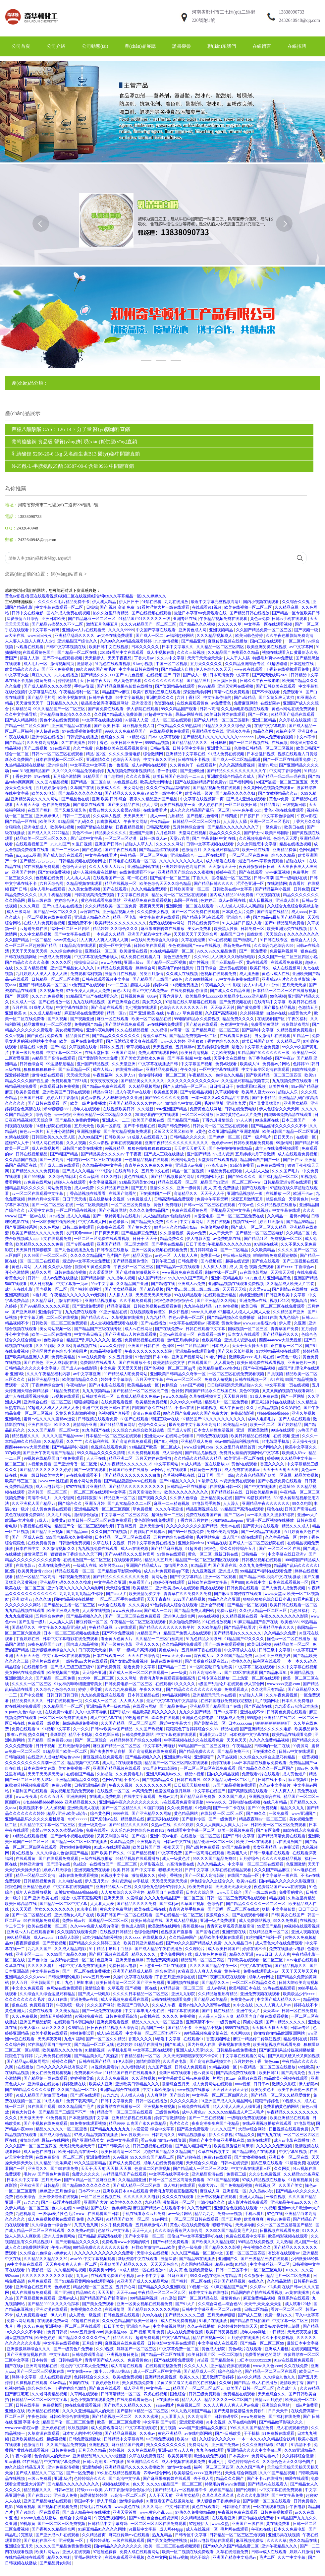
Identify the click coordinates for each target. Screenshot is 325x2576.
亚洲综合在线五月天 (34, 2287)
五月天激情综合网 (74, 1746)
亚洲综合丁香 (238, 917)
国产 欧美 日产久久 (108, 1853)
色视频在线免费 (49, 878)
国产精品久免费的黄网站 (77, 1120)
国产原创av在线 (104, 1819)
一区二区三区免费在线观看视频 (102, 1238)
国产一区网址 (293, 1396)
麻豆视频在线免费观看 (103, 1757)
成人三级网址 (19, 911)
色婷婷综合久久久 (90, 2478)
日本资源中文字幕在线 (249, 1734)
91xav (231, 2078)
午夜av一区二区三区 (184, 1379)
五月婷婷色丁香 (248, 2061)
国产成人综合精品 (55, 2134)
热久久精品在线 (303, 2540)
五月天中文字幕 (149, 1379)
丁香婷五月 (127, 1526)
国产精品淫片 (199, 680)
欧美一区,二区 (263, 1424)
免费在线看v (97, 1830)
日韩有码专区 (226, 2416)
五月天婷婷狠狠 (221, 2315)
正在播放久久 (264, 1751)
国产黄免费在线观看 (106, 708)
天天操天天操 (78, 1075)
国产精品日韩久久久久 (214, 883)
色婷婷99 (301, 1064)
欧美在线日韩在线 (150, 1909)
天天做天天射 (222, 1007)
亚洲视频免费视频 (159, 2106)
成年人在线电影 (19, 1289)
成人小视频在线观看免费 (183, 2461)
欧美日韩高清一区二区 (121, 2151)
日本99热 (161, 1357)
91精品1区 (137, 737)
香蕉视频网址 (218, 2039)
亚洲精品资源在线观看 (230, 2365)
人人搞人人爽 (186, 1255)
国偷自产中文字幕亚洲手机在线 (217, 2140)
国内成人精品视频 (82, 1644)
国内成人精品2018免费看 (232, 894)
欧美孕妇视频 (62, 827)
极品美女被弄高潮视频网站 (105, 703)
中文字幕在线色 (45, 1971)
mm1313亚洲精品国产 (31, 770)
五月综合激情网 (67, 776)
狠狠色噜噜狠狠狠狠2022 (150, 1148)
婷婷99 (273, 1458)
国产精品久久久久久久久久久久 (137, 1486)
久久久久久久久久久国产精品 (192, 1526)
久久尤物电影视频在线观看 (245, 708)
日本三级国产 (294, 1120)
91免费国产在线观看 (87, 985)
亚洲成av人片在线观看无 (84, 630)
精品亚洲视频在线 (202, 1509)
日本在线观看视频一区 (289, 1582)
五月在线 (19, 1007)
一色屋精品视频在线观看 (147, 1159)
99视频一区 (199, 2287)
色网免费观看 (39, 2281)
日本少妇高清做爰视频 (102, 1937)
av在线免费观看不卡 (84, 1475)
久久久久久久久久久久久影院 (48, 2275)
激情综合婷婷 (131, 2501)
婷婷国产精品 (221, 2489)
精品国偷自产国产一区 (260, 1159)
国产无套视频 (54, 1943)
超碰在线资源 (237, 1261)
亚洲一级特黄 (189, 1188)
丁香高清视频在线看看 (86, 1193)
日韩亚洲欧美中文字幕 (286, 1295)
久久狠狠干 (254, 2275)
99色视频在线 (126, 782)
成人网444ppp (171, 2529)
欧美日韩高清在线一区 (78, 2151)
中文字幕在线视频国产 (73, 1886)
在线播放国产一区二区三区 (87, 1560)
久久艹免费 (83, 748)
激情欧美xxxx (241, 1357)
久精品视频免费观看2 (296, 1030)
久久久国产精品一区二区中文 (53, 1430)
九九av (82, 2275)
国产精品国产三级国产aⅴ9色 (158, 979)
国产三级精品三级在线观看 (265, 2258)
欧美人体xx (29, 2027)
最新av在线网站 (55, 2140)
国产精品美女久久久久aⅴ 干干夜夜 (111, 1154)
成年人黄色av (194, 2112)
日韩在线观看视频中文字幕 (106, 979)
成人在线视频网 (287, 968)
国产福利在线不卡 (40, 2540)
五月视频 (168, 2427)
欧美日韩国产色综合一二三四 (179, 776)
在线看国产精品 (80, 1774)
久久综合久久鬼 (296, 601)
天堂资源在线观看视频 (218, 1159)
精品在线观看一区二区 (178, 1182)
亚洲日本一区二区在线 (289, 2157)
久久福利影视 (133, 2067)
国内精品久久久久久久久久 (118, 2546)
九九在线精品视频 (89, 1002)
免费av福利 (227, 1610)
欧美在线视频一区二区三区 (248, 607)
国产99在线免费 (64, 2168)
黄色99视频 (249, 1390)
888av (152, 996)
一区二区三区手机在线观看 (120, 1599)
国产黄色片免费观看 (45, 1035)
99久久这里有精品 (90, 2163)
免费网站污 (199, 2444)
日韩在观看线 (189, 1779)
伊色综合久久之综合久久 (212, 1881)
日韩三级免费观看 (78, 1227)
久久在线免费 (296, 2365)
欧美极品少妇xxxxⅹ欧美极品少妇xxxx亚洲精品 (227, 996)
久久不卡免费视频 (278, 2337)
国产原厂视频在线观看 (109, 1954)
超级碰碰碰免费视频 (80, 1723)
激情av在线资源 (172, 2140)
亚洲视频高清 (148, 1841)
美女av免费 (197, 1233)
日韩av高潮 (263, 878)
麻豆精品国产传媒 (128, 2444)
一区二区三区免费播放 (131, 1204)
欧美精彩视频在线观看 (288, 2236)
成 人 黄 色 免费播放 (221, 1188)
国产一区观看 (17, 996)
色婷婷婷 (125, 2044)
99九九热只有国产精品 (191, 2411)
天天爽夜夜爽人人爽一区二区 (71, 2264)
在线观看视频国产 (32, 844)
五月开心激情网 (60, 1131)
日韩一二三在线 (76, 816)
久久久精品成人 (211, 1864)
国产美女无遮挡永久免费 (143, 1058)
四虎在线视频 (218, 1221)
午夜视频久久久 (257, 2247)
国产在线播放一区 (54, 1002)
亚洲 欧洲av (22, 1599)
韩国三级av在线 (165, 1419)
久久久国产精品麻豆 (272, 1870)
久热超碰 (105, 1774)
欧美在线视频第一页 (178, 804)
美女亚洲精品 (265, 1847)
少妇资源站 (121, 1881)
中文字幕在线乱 (176, 2337)
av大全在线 (15, 635)
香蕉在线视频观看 (126, 1142)
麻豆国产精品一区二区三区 (117, 1746)
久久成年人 (287, 2388)
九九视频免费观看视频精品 (131, 770)
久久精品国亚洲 (132, 2179)
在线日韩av (291, 2287)
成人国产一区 (306, 2241)
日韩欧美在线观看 (150, 945)
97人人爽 (244, 1120)
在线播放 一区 (279, 1193)
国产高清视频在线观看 (248, 1791)
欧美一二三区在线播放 (51, 1334)
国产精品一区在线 (21, 821)
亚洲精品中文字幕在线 (186, 754)
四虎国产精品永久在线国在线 (211, 1390)
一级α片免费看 (305, 2405)
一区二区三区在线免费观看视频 (236, 1374)
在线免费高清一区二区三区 (59, 2157)
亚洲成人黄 (228, 1571)
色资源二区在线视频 (153, 2168)
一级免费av (272, 827)
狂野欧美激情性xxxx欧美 (154, 2247)
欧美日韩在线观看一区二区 (294, 1605)
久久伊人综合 (60, 1266)
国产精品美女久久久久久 (143, 1080)
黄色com (272, 2061)
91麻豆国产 (178, 2275)
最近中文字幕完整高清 (81, 1898)
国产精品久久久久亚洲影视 (162, 2287)
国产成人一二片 (158, 1610)
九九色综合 (289, 1317)
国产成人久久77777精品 (48, 832)
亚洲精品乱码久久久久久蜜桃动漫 (35, 1819)
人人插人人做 (121, 1295)
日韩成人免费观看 (191, 2067)
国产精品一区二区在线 (77, 652)
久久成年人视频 (107, 816)
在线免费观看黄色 (193, 703)
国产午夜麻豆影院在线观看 (222, 1977)
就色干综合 (200, 2557)
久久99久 (202, 956)
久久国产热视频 (149, 1729)
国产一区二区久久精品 (106, 2039)
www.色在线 (111, 962)
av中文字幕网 (302, 646)
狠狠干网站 (222, 2225)
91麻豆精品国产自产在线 (256, 1622)
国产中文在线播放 (260, 1486)
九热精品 (176, 816)
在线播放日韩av (129, 1069)
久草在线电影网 (242, 2422)
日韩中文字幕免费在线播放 (152, 1543)
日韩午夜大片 (99, 680)
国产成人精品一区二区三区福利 (222, 720)
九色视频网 (26, 2213)
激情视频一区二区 (179, 2202)
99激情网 (284, 1142)
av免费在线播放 (271, 1165)
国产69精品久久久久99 (129, 1824)
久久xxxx (132, 1937)
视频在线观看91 (116, 2484)
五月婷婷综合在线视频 (173, 1537)
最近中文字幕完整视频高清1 (216, 601)
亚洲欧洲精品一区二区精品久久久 (103, 1114)
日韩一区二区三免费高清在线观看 (236, 1898)
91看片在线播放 (213, 2320)
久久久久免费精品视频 (269, 1740)
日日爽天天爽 (107, 1233)
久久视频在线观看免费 (77, 1932)
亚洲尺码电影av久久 (164, 1774)
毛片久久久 (179, 2123)
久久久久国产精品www (63, 1436)
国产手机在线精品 (167, 1244)
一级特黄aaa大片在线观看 (85, 1661)
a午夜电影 (297, 2506)
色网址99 (287, 1486)
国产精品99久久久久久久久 (86, 2185)
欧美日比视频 (259, 1644)
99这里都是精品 (60, 1064)
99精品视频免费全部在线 (206, 2033)
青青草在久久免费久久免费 (149, 1165)
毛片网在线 (264, 1357)
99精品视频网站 (176, 1695)
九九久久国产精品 (195, 1712)
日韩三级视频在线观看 (153, 2146)
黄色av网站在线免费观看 (294, 708)
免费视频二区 (189, 2405)
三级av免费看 (39, 2478)
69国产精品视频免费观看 (234, 1785)
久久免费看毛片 (130, 1774)
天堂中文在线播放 (230, 1058)
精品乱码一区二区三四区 (203, 1960)
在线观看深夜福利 (236, 1035)
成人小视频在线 (160, 652)
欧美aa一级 (187, 2439)
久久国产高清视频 (221, 1013)
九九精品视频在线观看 (25, 1610)
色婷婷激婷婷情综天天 (238, 2326)
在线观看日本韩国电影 (74, 2022)
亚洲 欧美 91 (16, 1013)
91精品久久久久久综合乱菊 (227, 725)
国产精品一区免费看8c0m (50, 1740)
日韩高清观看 (158, 827)
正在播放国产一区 (155, 1193)
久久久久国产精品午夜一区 (214, 1965)
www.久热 (220, 2523)
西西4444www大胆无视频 (27, 1447)
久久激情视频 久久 (59, 1548)
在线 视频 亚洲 (286, 1436)
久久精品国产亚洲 (113, 1188)
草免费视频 (193, 1013)
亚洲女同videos (191, 1543)
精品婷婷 (101, 928)
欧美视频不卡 (31, 1808)
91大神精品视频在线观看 (278, 1351)
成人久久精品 (78, 1216)
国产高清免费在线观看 (236, 2072)
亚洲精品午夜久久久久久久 (266, 1503)
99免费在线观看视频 (88, 2123)
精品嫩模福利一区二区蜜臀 (48, 1024)
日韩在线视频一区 (251, 1379)
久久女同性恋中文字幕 (257, 844)
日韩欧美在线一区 (98, 1396)
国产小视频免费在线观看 (280, 1481)
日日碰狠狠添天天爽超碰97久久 (235, 1385)
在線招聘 (297, 46)
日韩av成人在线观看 (269, 2551)
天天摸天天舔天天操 (169, 1881)
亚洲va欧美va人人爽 (176, 2450)
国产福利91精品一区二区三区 (143, 2411)
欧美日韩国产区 (202, 2354)
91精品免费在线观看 (224, 1171)
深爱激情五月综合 (23, 618)
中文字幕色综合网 (278, 816)
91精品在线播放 (149, 2044)
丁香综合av (305, 1266)
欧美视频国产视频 (63, 1672)
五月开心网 (126, 2287)
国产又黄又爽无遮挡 (276, 697)
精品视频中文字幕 (83, 1762)
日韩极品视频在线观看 (262, 1560)
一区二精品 (41, 940)
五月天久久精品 (92, 2450)
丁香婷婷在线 (28, 1638)
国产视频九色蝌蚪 (203, 816)
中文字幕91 (59, 2354)
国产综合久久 (70, 1503)
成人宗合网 (172, 1452)
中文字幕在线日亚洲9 (287, 1554)
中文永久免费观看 (28, 1988)
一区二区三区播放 (198, 1114)
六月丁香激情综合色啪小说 (128, 2489)
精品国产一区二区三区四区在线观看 (207, 1560)
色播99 (168, 1345)
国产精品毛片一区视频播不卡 (181, 2489)
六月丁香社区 (189, 697)
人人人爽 (282, 1954)
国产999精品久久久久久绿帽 (30, 2089)
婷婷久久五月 (112, 1047)
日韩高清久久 (163, 2134)
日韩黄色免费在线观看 (287, 1712)
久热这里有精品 (302, 1898)
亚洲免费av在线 (253, 1300)
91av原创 (168, 2298)
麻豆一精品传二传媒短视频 (257, 2039)
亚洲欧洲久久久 (19, 1678)
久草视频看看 (227, 1092)
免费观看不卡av (88, 2072)
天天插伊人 (95, 658)
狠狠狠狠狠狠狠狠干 (273, 1723)
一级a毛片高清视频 (140, 1650)
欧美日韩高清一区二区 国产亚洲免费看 (130, 1982)
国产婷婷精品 (290, 1424)
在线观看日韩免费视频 (59, 1086)
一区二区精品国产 (193, 1345)
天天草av (271, 2010)
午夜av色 (246, 1204)
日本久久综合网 (200, 1892)
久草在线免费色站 (54, 1565)
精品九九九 (204, 2213)
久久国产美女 (291, 2185)
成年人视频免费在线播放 (95, 872)
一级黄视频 (308, 1757)
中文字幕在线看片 (101, 855)
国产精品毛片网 (41, 697)
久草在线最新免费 (232, 2551)
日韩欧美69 (115, 1137)
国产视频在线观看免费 (57, 2506)
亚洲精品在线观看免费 (195, 1351)
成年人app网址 (261, 1977)
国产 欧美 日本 (107, 725)
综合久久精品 (283, 855)
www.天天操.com (177, 1655)
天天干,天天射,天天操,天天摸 (107, 2168)
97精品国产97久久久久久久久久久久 (214, 1419)
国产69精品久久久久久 (286, 2022)
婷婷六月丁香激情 (62, 1097)
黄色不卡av (82, 832)
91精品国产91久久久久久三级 (145, 618)
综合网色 (43, 1114)
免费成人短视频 (218, 1379)
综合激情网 (153, 754)
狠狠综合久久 (218, 1915)
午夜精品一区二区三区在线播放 (268, 2067)
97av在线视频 (219, 940)
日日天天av (284, 1137)
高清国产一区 (153, 2027)
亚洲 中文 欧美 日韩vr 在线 (106, 1407)
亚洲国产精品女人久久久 (72, 968)
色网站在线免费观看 (64, 1988)
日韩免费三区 (253, 928)
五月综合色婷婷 (49, 1616)
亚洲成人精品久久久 (92, 917)
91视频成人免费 (230, 1717)
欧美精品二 (143, 1588)
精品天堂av (143, 1255)
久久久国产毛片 (286, 1171)
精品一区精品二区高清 (36, 1576)
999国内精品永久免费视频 (197, 1018)
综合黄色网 (100, 1813)
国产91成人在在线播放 (62, 906)
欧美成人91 (250, 1064)
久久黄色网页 (199, 2208)
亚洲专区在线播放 (47, 737)
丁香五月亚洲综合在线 (175, 1977)
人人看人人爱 (102, 1903)
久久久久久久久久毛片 (25, 1999)
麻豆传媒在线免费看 (256, 2518)
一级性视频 (276, 2196)
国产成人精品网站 (21, 720)
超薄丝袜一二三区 (167, 1514)
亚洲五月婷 (95, 1503)
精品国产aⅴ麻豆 (116, 692)
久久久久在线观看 (178, 2196)
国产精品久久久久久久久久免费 (121, 1576)
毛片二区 (267, 2557)
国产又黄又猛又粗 (265, 1103)
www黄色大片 (66, 940)
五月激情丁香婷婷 (218, 2377)
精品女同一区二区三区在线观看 (179, 894)
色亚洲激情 (296, 1864)
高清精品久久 (186, 1193)
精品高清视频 (119, 1306)
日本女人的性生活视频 (214, 1430)
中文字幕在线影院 (72, 1007)
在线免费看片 (155, 810)
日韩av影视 (160, 748)
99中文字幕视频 (130, 697)
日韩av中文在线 (177, 1841)
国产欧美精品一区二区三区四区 (274, 1075)
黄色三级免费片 (177, 956)
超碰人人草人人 (139, 844)
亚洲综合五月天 (19, 2546)
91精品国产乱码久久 (76, 821)
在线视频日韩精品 (116, 1932)
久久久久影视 (138, 776)
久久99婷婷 (184, 1824)
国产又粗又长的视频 (236, 1351)
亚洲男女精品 (296, 1103)
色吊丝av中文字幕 (114, 2230)
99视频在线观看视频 (302, 1926)
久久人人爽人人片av (107, 866)
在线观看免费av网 (53, 2320)
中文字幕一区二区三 (64, 1052)
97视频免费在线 (89, 2016)
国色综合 (178, 2394)
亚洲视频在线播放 (183, 1982)
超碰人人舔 (30, 658)
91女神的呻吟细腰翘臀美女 (78, 1684)
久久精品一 (277, 1216)
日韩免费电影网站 (138, 1734)
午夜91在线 (261, 2529)
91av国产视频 (193, 1385)
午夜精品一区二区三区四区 (162, 2292)
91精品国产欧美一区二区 (65, 1751)
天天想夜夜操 (299, 2332)
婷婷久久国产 (64, 2061)
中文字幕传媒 (284, 1909)
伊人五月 (20, 1982)
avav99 (76, 2258)
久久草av (258, 2287)
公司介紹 (56, 46)
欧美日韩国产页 (147, 1847)
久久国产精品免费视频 (66, 2444)
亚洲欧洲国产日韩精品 (40, 2185)
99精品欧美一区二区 (292, 1644)
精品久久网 (263, 731)
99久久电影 (302, 1503)
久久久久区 (61, 962)
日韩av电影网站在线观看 (212, 2540)
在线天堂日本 (97, 1052)
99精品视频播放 (192, 2134)
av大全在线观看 (112, 1605)
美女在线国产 (293, 1915)
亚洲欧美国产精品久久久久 (124, 2264)
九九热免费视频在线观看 (103, 1695)
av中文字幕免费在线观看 (238, 979)
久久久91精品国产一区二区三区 (149, 624)
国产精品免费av (173, 1706)
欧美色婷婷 (45, 2337)
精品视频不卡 (17, 1323)
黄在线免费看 (278, 2523)
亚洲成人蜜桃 (277, 2349)
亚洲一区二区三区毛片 (270, 821)
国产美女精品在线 (124, 804)
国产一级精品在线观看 (261, 1531)
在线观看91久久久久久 (175, 1684)
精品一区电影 (125, 917)
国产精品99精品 (300, 1221)
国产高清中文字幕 (124, 2478)
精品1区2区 (96, 754)
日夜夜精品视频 (130, 827)
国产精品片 (15, 742)
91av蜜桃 (13, 2461)
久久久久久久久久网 (153, 1785)
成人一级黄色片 (176, 1858)
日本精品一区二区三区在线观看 (113, 1436)
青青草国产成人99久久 (105, 2360)
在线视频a (261, 1210)
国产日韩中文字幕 (239, 1836)
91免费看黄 (56, 2118)
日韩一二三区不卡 (232, 2270)
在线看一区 (306, 1137)
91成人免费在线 (264, 1396)
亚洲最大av (154, 1436)
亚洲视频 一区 (71, 2540)
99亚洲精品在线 (113, 1312)
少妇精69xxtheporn (227, 1520)
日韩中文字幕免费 (117, 2101)
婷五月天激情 (271, 1221)
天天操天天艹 (136, 816)
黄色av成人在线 (276, 973)
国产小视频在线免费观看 (46, 2123)
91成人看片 (53, 2101)
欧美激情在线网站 (164, 1926)
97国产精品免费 (236, 1847)
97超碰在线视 (266, 1244)
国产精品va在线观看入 (268, 2484)
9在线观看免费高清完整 (183, 1802)
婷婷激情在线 (74, 2084)
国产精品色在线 (75, 799)
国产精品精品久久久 (190, 742)
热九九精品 (162, 2535)
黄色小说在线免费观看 (59, 720)
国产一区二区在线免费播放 (86, 1971)
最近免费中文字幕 (140, 1667)
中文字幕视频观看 (99, 2258)
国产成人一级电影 (94, 1994)
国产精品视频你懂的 (131, 1261)
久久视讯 (159, 1030)
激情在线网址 (70, 1300)
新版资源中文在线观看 (138, 2258)
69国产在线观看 (135, 1419)
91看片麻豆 (303, 1599)
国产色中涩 (37, 1960)
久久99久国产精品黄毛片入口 (231, 2230)
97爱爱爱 (140, 2129)
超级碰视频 (56, 2439)
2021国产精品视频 (223, 2179)
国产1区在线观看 (85, 2095)
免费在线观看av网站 (167, 923)
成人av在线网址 (139, 1328)
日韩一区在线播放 (151, 2101)
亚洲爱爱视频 (191, 2422)
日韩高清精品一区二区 (121, 2394)
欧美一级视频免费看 (236, 1830)
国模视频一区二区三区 (248, 1328)
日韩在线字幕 (28, 2405)
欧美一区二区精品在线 (152, 1018)
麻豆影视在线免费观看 (84, 1013)
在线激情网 (277, 883)
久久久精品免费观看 (149, 889)
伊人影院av (308, 2084)
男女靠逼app (116, 2332)
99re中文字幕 (103, 1283)
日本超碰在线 (302, 663)
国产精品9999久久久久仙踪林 (53, 2303)
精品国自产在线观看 (165, 1892)
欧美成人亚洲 (101, 2084)
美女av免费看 (200, 928)
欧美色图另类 (166, 1092)
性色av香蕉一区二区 (187, 1317)
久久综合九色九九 (279, 2377)
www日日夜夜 (40, 635)
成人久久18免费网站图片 (27, 2247)
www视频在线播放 (194, 2089)
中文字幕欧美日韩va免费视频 (184, 2078)
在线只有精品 (275, 1802)
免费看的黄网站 (265, 1024)
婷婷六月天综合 (57, 1870)
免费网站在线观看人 (98, 1362)
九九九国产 (60, 844)
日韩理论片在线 (236, 2506)
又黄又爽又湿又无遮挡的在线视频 (187, 2382)
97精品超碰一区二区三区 (182, 1988)
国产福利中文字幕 (258, 1030)
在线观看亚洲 (224, 2518)
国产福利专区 (194, 1819)
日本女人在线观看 (244, 1334)
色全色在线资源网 (162, 2518)
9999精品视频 (157, 742)
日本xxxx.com (240, 1723)
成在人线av (103, 1069)
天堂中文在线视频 (152, 2253)
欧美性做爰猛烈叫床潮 (234, 2146)
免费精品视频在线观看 (145, 1340)
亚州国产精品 (199, 1154)
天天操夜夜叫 (49, 2039)
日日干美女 (196, 1244)
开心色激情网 (17, 1272)
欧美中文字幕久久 (301, 1447)
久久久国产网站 (101, 2005)
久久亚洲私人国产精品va (34, 1503)
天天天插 (106, 2292)
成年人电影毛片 (262, 1419)
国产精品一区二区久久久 (55, 911)
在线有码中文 (127, 1171)
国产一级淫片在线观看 (61, 2202)
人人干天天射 (161, 2495)
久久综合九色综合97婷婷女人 (160, 1886)
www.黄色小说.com (156, 2512)
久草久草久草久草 (218, 2495)
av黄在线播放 (297, 2292)
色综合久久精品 (229, 1075)
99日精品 (277, 2332)
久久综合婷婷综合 (66, 951)
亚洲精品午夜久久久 (277, 1627)
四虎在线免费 (304, 1069)
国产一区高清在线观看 (205, 1853)
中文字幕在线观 (286, 1210)
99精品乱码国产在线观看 (125, 2174)
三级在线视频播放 (97, 1858)
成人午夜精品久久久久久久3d (126, 1464)
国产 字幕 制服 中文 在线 (214, 838)
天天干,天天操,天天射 (263, 2303)
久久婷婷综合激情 (298, 2456)
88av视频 (243, 2084)
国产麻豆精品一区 (227, 962)
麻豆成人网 (210, 2191)
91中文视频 (216, 2422)
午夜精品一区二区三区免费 (144, 855)
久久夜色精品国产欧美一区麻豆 (264, 1475)
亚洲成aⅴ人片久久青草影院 (286, 979)
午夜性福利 (103, 1075)
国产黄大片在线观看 (261, 1526)
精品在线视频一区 (121, 883)
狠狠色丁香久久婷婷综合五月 (230, 1548)
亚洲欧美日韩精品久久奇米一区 (178, 1374)
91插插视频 (95, 2050)
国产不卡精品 (264, 1097)
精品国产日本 (232, 934)
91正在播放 (114, 2461)
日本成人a (220, 1345)
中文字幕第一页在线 (280, 1875)
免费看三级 (236, 2174)
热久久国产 (38, 1734)
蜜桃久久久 (241, 1661)
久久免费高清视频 (43, 742)
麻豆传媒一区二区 (92, 1622)
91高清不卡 (301, 2444)
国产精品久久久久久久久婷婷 (46, 1469)
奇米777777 (77, 1819)
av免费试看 (290, 1847)
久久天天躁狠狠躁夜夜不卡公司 (191, 2056)
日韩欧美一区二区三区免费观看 (59, 1323)
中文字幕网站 (192, 1221)
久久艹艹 (74, 1441)
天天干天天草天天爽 (300, 1971)
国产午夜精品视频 (259, 1368)
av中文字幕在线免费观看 (281, 2489)
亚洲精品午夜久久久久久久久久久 (129, 1802)
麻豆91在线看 (250, 2078)
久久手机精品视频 (55, 894)
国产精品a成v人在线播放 (256, 2382)
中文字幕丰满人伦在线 (145, 2010)
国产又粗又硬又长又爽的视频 (294, 2056)
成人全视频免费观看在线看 (114, 1323)
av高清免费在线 (181, 1864)
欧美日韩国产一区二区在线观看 (125, 1915)
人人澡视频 (55, 1808)
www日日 (264, 1954)
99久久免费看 (285, 1920)
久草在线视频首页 (205, 1396)
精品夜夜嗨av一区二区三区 (263, 1819)
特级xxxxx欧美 (90, 2489)
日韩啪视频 (207, 1407)
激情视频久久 (144, 1875)
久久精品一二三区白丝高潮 (159, 1638)
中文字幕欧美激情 (158, 2089)
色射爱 (177, 1390)
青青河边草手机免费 (187, 1909)
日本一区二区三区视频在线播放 (71, 1633)
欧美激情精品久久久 (80, 1379)
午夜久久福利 (151, 1689)
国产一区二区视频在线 (249, 742)
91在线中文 (256, 1582)
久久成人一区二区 (101, 1700)
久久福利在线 (97, 1441)
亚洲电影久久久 (160, 697)
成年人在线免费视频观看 (277, 1148)
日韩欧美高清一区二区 (190, 889)
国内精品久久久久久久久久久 (73, 2484)
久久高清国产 (200, 2416)
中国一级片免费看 (28, 1052)
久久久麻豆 (30, 906)
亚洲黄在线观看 (233, 968)
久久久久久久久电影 (142, 2196)
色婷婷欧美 (121, 2208)
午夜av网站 (61, 2247)
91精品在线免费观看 (115, 968)
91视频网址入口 (211, 1176)
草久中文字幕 (307, 2315)
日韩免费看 (188, 1261)
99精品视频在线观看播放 (138, 1858)
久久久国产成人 (232, 1796)
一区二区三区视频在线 (101, 2196)
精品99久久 (86, 2292)
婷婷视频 (117, 2450)
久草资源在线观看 (43, 2433)
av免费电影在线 (227, 1238)
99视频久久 (292, 2101)
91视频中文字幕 (56, 1729)
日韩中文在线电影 (28, 613)
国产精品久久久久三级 (185, 2315)
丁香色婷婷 (22, 776)
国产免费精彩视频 (236, 2185)
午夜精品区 (242, 1746)
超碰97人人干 (17, 1142)
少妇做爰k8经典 (305, 2258)
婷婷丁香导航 (90, 1689)
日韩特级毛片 (70, 2360)
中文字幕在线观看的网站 (244, 2056)
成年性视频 (199, 962)
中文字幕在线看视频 (61, 2343)
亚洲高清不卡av (200, 2022)
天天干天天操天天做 (45, 1774)
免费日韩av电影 (123, 1965)
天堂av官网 (180, 838)
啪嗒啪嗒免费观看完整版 (275, 1255)
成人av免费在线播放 (60, 1278)
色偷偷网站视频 (214, 1227)
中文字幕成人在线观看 (218, 2343)
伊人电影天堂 (199, 1238)
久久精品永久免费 (280, 1633)
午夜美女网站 (136, 821)
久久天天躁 (22, 1909)
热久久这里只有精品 (111, 613)
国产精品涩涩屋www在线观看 (130, 1481)
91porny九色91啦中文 (24, 1712)
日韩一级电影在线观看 (270, 1853)
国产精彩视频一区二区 (112, 2416)
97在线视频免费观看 (42, 866)
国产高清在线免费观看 (132, 1441)
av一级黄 (179, 1672)
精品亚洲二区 (121, 1458)
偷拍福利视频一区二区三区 (162, 1075)
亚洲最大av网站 (213, 1734)
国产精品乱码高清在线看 (100, 2236)
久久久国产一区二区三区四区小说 (288, 956)
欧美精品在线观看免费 (292, 1734)
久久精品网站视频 (70, 2270)
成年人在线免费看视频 (163, 2163)
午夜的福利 (298, 1018)
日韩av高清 (209, 708)
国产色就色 (92, 849)
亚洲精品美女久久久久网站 (35, 799)
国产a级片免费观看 (203, 1847)
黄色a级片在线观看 (245, 2349)
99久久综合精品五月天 (25, 2467)
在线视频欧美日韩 (119, 1109)
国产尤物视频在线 (250, 2157)
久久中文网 (157, 2557)
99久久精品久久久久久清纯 (101, 1452)
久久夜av (147, 2433)
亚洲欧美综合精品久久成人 (231, 776)
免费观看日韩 (41, 2005)
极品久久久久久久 (225, 832)
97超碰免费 (295, 2163)
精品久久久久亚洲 (224, 1599)
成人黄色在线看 (127, 680)
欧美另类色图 (263, 2089)
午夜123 (174, 1013)
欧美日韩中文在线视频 (109, 646)
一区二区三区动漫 (121, 838)
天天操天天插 (282, 1272)
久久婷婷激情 (252, 1013)
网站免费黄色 (59, 1188)
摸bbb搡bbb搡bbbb (273, 1413)
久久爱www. (259, 1289)
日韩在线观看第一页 (64, 1700)
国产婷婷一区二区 (224, 1137)
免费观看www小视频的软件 (126, 2241)
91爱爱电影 (204, 1216)
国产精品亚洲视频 (47, 1531)
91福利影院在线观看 (53, 1126)
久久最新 (145, 1109)
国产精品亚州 (193, 641)
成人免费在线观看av (242, 1469)
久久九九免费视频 (47, 996)
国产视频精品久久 (158, 1779)
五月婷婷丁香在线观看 (202, 1650)
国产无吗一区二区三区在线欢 (233, 1909)
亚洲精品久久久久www (25, 1977)
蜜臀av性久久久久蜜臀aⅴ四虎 (205, 2005)
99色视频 (278, 996)
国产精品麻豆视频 (167, 1548)
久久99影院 (45, 1345)
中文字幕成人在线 (240, 1650)
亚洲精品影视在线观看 (132, 2118)
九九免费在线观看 (81, 1312)
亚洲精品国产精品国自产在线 (216, 1706)
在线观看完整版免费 (163, 2365)
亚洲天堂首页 (125, 2512)
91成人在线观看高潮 (112, 1847)
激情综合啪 (95, 1988)
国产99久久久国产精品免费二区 (231, 2546)
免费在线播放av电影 (287, 1948)
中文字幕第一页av (72, 1283)
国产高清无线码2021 (270, 675)
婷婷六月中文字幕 (43, 1199)
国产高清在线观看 (107, 1007)
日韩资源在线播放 (82, 737)
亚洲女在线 (15, 2411)
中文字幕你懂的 (217, 697)
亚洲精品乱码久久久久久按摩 (65, 1582)
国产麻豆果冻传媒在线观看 (238, 1593)
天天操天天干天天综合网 (196, 934)
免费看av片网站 (276, 1064)
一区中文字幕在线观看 (219, 1069)
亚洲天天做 (114, 1898)
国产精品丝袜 (222, 2360)
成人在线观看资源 (55, 2377)
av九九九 (110, 2095)
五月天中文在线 (155, 1171)
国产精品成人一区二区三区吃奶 (201, 2168)
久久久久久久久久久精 (164, 680)
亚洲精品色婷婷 (37, 1886)
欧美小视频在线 (72, 697)
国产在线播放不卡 (135, 1362)
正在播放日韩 (167, 2399)
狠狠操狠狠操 (86, 1402)
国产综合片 (180, 2095)
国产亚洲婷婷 (24, 1312)
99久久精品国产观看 (179, 708)
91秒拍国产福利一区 (264, 1937)
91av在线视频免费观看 (294, 2360)
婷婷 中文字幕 (24, 2377)
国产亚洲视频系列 (21, 1227)
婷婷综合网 (145, 968)
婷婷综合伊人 (66, 900)
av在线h (138, 940)
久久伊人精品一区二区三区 (263, 1610)
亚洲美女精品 (188, 2495)
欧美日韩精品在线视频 (251, 1436)
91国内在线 (79, 2382)
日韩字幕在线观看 (183, 2010)
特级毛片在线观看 (96, 2506)
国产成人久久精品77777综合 (87, 1171)
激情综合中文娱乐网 (183, 1103)
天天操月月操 (236, 1396)
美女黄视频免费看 (138, 2382)
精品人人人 (192, 2399)
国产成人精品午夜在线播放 (159, 1948)
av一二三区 (118, 985)
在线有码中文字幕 (270, 1002)
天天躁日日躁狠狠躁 (34, 1250)
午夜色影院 (37, 2416)
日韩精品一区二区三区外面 (55, 979)
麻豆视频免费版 (250, 2540)
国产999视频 (35, 1176)
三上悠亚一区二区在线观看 (256, 1678)
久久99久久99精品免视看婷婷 (126, 641)
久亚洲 (300, 1323)
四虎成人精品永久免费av (139, 1396)
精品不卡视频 (81, 1734)
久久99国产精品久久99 (66, 1954)
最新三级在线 (39, 900)
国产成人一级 (195, 675)
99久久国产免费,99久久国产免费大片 (196, 1413)
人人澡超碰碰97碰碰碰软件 (167, 1216)
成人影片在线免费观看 (248, 2202)
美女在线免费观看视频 (51, 2072)
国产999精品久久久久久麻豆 (45, 1306)
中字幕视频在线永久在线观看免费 (194, 1740)
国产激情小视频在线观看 (72, 1836)
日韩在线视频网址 (21, 956)
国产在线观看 (251, 872)
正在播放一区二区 (287, 1345)
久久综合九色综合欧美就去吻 (293, 906)
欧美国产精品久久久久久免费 (38, 1233)
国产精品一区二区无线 (94, 2044)
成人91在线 (57, 1999)
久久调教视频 (144, 2078)
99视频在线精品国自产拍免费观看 (54, 1458)
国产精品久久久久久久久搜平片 (167, 1627)
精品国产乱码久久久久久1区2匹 (94, 1340)
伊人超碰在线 (47, 731)
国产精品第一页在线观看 (178, 1266)
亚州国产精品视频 (93, 1064)
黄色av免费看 (279, 2219)
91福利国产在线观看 (30, 1791)
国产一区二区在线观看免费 (287, 759)
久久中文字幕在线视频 (298, 1667)
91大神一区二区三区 (96, 1678)
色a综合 (80, 1864)
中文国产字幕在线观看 (156, 630)
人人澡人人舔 (235, 821)
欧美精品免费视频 (151, 1402)
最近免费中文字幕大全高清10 (195, 1424)
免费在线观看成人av (261, 1971)
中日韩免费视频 (160, 2439)
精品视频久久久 (26, 1436)
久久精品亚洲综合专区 (245, 663)
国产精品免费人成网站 (194, 1610)
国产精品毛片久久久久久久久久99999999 (219, 737)
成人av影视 (216, 1988)
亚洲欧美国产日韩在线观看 (66, 1092)
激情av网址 (267, 765)
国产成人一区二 (149, 635)
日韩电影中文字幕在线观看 (171, 2343)
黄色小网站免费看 (86, 1481)
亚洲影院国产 (42, 1982)
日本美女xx (239, 2456)
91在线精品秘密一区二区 (172, 951)
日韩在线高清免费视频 (94, 894)
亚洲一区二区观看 (220, 1576)
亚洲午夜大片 (248, 2010)
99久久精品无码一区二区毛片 (229, 1779)
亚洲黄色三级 (219, 748)
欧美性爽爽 (279, 1086)
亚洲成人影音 (287, 900)
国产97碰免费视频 (54, 872)
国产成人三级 (250, 2315)
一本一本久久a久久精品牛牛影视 (220, 1097)
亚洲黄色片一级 (302, 1362)
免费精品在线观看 (239, 2394)
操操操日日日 (86, 962)
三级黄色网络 (167, 2112)
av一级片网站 (180, 2213)
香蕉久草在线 (155, 1035)
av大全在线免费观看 (115, 635)
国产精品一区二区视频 (166, 962)
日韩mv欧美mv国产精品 (112, 1729)
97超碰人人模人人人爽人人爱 (244, 1312)
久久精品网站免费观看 (182, 1644)
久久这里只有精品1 (268, 1689)
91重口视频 (82, 844)
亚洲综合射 (57, 765)
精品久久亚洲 (241, 1954)
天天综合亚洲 (118, 1588)
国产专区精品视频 (196, 1092)
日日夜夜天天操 (92, 1650)
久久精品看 (53, 1441)
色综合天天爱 (285, 838)
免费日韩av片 (74, 1920)
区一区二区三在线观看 (40, 1261)
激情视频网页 (62, 663)
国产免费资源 (109, 1667)
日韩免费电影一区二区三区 (129, 1684)
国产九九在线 (269, 2134)
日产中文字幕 (225, 1712)
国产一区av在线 (32, 1216)
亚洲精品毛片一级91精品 (108, 1706)
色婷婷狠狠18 (89, 1498)
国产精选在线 (163, 1283)
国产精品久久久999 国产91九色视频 (112, 675)
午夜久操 (188, 1069)
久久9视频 (105, 2349)
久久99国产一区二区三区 (46, 1255)
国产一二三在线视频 (207, 2118)
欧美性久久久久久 (126, 2202)
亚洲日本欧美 (53, 618)
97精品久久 (245, 2134)
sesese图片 (165, 2405)
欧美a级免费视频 (128, 2377)
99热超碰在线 (137, 1717)
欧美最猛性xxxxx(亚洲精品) (198, 2473)
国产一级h (225, 1475)
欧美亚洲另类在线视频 (267, 646)
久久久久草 (277, 2540)
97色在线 (275, 2213)
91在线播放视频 (217, 1622)
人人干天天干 (221, 1233)
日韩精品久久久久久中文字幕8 (32, 1368)
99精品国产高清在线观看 (53, 1058)
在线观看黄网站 (128, 1560)
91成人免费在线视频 (226, 754)
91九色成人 (255, 1278)
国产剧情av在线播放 (290, 1289)
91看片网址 (216, 1357)
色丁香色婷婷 (260, 1058)
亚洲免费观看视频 (113, 2022)
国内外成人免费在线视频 (68, 613)
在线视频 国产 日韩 (163, 675)
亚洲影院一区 (235, 2191)
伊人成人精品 (104, 601)
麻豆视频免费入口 (139, 725)
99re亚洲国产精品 (172, 1109)
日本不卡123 (89, 2191)
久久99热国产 (90, 1137)
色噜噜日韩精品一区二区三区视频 (264, 748)
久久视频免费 (51, 990)
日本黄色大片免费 (238, 911)
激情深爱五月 (36, 1554)
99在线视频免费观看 (42, 1920)
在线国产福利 (39, 810)
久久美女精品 (67, 2010)
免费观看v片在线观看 (261, 1774)
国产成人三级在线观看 (59, 1165)
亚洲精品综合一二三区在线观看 (198, 855)
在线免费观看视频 (117, 1402)
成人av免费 (84, 1188)
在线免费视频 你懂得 (189, 990)
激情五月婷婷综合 (183, 1340)
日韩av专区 (300, 2027)
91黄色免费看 (99, 1266)
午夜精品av (160, 821)
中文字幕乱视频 (103, 1182)
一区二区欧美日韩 (241, 804)
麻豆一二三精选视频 (172, 1503)
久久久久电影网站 (253, 2495)
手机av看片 (254, 2213)
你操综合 (170, 1385)
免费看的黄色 (291, 1892)
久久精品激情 (279, 2281)
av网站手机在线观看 (169, 1469)
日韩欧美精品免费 (261, 1492)
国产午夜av (285, 1058)
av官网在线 (90, 911)
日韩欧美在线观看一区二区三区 (255, 1960)
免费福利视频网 (284, 951)
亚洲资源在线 (234, 1932)
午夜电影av (76, 1385)
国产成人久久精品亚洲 (230, 990)
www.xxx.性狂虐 (53, 1481)
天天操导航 (245, 2225)
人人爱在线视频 (96, 1610)
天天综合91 (276, 934)
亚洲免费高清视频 (63, 2467)
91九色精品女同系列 (204, 1638)
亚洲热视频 (99, 2444)
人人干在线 (96, 1458)
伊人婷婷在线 (210, 804)
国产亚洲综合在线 (124, 1002)
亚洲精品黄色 (279, 1278)
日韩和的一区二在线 (272, 1746)
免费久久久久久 (86, 2174)
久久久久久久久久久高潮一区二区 (35, 1762)
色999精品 (206, 686)
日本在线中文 (28, 1548)
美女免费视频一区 (74, 1768)
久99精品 (76, 2027)
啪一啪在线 (138, 878)
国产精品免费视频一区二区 (193, 1035)
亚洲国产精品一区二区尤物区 (123, 1244)
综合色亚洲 (165, 1971)
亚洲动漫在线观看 (51, 2309)
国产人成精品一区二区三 (185, 1086)
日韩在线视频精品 (32, 1154)
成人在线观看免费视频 (298, 1154)
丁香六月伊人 (171, 996)
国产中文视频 (32, 1695)
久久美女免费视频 (84, 889)
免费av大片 (168, 1796)
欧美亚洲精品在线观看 (290, 2118)
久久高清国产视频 (21, 1159)
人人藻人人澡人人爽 (216, 2016)
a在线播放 (25, 2067)
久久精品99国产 (183, 1937)
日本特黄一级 (43, 2360)
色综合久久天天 (152, 1424)
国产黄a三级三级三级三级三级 (193, 1289)
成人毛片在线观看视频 (122, 1762)
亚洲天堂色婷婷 (130, 1960)
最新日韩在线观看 (175, 2072)
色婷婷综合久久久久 (92, 2377)
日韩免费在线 (63, 2450)
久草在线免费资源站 (147, 2456)
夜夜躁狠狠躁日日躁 (257, 866)
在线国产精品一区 (243, 1875)
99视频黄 (27, 2523)
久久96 (225, 2382)
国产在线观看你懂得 (250, 1915)
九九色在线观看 (210, 2450)
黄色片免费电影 (167, 1204)
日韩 (275, 1915)
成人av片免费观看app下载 (167, 1571)
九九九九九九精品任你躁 (81, 1593)
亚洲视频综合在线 (265, 1796)
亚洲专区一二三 (30, 1954)
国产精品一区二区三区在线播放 (79, 1841)
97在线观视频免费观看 (82, 731)
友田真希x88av (79, 1233)
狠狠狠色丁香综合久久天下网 (76, 1554)
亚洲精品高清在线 (207, 2174)
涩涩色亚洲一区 (250, 883)
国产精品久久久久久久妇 (80, 793)
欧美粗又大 (237, 1853)
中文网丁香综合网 (285, 770)
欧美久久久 (190, 2377)
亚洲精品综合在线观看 (120, 2089)
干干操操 (252, 2433)
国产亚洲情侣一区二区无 (75, 1464)
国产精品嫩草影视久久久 (281, 2422)
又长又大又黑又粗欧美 (174, 1131)
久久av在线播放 (201, 2326)
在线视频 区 (266, 2185)
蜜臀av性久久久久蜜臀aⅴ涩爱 (50, 1419)
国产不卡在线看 (266, 692)
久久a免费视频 (180, 1808)
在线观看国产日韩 (103, 2213)
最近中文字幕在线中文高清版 (172, 1700)
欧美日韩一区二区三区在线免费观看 (273, 1306)
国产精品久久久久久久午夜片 (84, 2337)
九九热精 (284, 2241)
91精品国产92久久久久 (244, 1638)
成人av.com (43, 1937)
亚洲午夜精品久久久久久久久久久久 (177, 1142)
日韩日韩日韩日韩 (62, 1695)
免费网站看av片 (265, 2456)
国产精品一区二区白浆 (91, 782)
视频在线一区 (245, 1221)
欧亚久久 (62, 1424)
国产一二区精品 (234, 1250)
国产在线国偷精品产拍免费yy (201, 782)
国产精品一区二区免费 (55, 1678)
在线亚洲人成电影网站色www (54, 1757)
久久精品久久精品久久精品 (198, 1458)
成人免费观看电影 (32, 2315)
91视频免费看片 (105, 2067)
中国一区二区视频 (172, 663)
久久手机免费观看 (136, 1300)
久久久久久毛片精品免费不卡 (64, 601)
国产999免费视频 (262, 1808)
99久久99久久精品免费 (216, 951)
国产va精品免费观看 (171, 2241)
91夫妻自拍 (87, 1909)
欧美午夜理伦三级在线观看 (157, 692)
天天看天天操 (234, 1289)
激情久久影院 (284, 2084)
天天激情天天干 (30, 703)
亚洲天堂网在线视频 (235, 686)
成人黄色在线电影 (40, 2151)
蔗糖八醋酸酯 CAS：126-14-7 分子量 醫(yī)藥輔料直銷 (71, 429)
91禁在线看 (151, 601)
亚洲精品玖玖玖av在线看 (214, 1695)
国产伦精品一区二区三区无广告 (141, 1390)
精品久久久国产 (230, 2478)
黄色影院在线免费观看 (154, 1520)
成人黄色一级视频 (85, 2315)
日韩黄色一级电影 (206, 1469)
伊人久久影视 (221, 2134)
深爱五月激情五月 (247, 1199)
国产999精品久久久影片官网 (130, 1554)
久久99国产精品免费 (234, 1655)
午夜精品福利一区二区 (79, 692)
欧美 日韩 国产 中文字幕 (134, 1870)
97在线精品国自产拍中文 (49, 2044)
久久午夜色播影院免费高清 (290, 635)
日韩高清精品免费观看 (174, 1199)
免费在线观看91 (26, 1729)
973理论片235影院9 (160, 1768)
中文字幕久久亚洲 (159, 759)
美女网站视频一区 (55, 1328)
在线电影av (26, 1565)
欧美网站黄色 (183, 1159)
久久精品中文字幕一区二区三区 (48, 1824)
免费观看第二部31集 (69, 1080)
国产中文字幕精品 (186, 1576)
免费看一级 (210, 1255)
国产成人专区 (179, 1430)
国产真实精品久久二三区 (129, 1503)
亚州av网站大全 (88, 2557)
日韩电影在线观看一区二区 (133, 861)
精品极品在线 (133, 1819)
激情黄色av (231, 2298)
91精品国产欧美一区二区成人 (155, 1447)
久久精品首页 (94, 2535)
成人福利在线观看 (179, 2185)
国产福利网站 (241, 782)
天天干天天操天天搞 (250, 1345)
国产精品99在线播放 (197, 2258)
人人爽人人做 (215, 1266)
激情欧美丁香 (292, 2382)
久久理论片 (195, 1948)
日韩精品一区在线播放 (187, 1486)
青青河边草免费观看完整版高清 (167, 1678)
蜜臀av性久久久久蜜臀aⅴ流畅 (115, 810)
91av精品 (58, 2382)
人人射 (40, 1266)
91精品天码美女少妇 (137, 1182)
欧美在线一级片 (199, 793)
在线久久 (256, 2281)
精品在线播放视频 (295, 844)
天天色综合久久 (272, 2394)
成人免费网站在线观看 (212, 2084)
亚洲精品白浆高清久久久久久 (65, 714)
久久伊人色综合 (184, 1498)
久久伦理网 (64, 1498)
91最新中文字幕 (143, 2529)
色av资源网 (203, 2072)
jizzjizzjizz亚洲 (28, 855)
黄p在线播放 (23, 1853)
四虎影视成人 (109, 821)
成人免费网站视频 (255, 1920)
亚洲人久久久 (147, 1644)
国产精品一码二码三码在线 (282, 776)
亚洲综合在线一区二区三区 (48, 1402)
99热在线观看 (283, 1430)
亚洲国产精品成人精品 (133, 1971)
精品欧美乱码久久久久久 (154, 1712)
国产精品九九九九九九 (110, 2129)
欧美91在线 (247, 1881)
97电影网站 (304, 2123)
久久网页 (282, 2168)
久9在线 (277, 1379)
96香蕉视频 (25, 2506)
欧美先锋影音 (201, 1886)
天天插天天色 (28, 1655)
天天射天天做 (28, 804)
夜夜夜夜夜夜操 (104, 1080)
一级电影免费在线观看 (247, 2118)
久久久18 (43, 1599)
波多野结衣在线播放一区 (119, 2106)
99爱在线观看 (297, 2478)
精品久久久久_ (145, 1954)
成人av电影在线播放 (292, 2140)
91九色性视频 (226, 1306)
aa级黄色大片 (300, 1013)
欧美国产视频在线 (149, 1120)
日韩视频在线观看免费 (98, 1419)
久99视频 (121, 2157)
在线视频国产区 (305, 2349)
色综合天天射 (74, 866)
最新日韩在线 (226, 1554)
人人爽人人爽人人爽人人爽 (105, 940)
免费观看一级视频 (43, 1723)
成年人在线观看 (86, 1109)
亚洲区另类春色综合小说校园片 (59, 1351)
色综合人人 (301, 940)
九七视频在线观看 (141, 1007)
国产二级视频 (36, 748)
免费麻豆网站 (246, 703)
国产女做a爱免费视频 (129, 1661)
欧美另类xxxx (111, 1565)
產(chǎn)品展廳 (140, 46)
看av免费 (148, 2140)
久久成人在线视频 (182, 973)
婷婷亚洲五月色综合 (57, 2191)
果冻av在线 (16, 1734)
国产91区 (58, 1047)
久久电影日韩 (107, 1734)
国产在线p (100, 2208)
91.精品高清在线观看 (78, 945)
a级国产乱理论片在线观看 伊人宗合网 (231, 1684)
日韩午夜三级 (163, 1261)
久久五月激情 (121, 1357)
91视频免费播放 (184, 985)
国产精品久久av (95, 1317)
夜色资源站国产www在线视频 (195, 945)
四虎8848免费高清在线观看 (288, 1114)
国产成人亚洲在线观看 (246, 799)
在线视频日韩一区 (225, 1486)
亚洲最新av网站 (178, 1757)
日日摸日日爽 (225, 680)
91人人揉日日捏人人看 (242, 923)
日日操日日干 (221, 1086)
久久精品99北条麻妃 (53, 2163)
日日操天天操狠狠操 (192, 1785)
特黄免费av (45, 680)
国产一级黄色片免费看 (73, 2349)
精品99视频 (195, 1774)
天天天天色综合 (164, 2264)
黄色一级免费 (190, 2247)
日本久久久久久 (145, 646)
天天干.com (126, 2292)
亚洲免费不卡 (80, 923)
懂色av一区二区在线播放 (289, 1638)
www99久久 (216, 1802)
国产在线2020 (39, 2495)
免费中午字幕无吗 (212, 1199)
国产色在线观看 (266, 1261)
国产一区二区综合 (91, 1740)
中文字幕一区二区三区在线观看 (256, 1864)
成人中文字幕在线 (106, 1717)
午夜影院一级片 (70, 2005)
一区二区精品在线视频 (76, 1210)
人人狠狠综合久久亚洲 (122, 1097)
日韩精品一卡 (253, 1554)
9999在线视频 (237, 2027)
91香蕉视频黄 (301, 2179)
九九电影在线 (70, 1881)
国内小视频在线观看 (261, 601)
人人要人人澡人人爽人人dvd (30, 641)
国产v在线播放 (153, 1323)
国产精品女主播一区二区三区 (69, 1605)
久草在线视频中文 (214, 2151)
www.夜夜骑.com (127, 1610)
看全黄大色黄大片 (117, 1638)
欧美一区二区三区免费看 (119, 2422)
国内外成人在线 (202, 2044)
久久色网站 (49, 1227)
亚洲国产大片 (96, 2202)
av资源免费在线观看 (238, 1481)
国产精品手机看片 (240, 1627)
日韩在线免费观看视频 (78, 1875)
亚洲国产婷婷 (24, 872)
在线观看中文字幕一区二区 (191, 1830)
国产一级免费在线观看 (102, 2010)
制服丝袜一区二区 (221, 1272)
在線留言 (261, 46)
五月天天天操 (294, 985)
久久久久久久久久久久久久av (193, 1080)
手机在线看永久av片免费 (144, 2213)
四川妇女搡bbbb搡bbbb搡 (76, 1892)
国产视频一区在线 (141, 1988)
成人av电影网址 (49, 1486)
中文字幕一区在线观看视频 (268, 624)
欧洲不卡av (303, 1193)
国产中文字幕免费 (287, 2495)
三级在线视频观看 (129, 2540)
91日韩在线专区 (274, 940)
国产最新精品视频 (280, 1007)
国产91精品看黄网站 (118, 1424)
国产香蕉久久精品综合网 (53, 2529)
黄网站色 (159, 1576)
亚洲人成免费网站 (59, 2236)
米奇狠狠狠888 (56, 1109)
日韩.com (310, 1317)
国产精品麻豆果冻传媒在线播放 (125, 686)
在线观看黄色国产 (39, 652)
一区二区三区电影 (266, 2270)
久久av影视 (98, 1142)
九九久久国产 (39, 1948)
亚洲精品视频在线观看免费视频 (236, 1283)
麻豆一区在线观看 (113, 1018)
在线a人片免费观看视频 (45, 923)
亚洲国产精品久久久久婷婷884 (136, 1103)
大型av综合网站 (252, 2129)
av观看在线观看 (30, 646)
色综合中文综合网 (76, 2518)
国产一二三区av (65, 849)
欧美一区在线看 (256, 849)
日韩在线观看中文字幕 (206, 1328)
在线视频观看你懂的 (148, 1312)
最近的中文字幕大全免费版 (256, 1047)
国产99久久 (256, 1813)
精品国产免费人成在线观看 (187, 1633)
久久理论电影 (175, 2061)
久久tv (172, 1221)
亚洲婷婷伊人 (47, 816)
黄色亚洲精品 (170, 2433)
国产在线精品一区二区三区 (179, 1915)
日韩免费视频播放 (85, 2439)
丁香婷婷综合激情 (47, 1385)
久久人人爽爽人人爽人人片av (222, 1824)
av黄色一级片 (288, 1357)
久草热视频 (227, 1757)
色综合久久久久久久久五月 (184, 1007)
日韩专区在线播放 (113, 1250)
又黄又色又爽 (86, 2225)
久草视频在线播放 (127, 1317)
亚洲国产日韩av (109, 844)
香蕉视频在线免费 (234, 2044)
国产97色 (137, 2518)
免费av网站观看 (21, 2320)
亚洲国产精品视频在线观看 (117, 1768)
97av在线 (42, 776)
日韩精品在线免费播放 (236, 2050)
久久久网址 (127, 1678)
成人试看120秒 (298, 2303)
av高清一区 (180, 1030)
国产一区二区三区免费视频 (61, 2523)
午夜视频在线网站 (36, 1526)
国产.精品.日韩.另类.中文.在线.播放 (270, 1576)
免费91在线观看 (217, 2157)
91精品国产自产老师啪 (103, 776)
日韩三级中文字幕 (275, 1650)
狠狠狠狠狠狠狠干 (40, 1069)
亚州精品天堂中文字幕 (230, 1210)
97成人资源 (223, 1154)
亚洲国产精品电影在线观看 (48, 2501)
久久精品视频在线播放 (277, 1204)
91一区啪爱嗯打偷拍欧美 (53, 1221)
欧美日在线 (294, 827)
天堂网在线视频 (193, 832)
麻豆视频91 (298, 1779)
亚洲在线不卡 (252, 1712)
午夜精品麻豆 (101, 1627)
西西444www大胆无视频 (280, 1340)
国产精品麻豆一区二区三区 (92, 618)
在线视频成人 (154, 1937)
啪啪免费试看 (82, 2033)
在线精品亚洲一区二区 (269, 1932)
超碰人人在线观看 (70, 1182)
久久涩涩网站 (101, 1272)
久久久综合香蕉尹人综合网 (179, 2230)
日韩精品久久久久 (62, 703)
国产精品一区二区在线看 (163, 2354)
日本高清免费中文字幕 (229, 675)
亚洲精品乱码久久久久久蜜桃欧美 (135, 2467)
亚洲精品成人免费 (197, 1441)
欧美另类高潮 (180, 2456)
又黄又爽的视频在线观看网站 (288, 1390)
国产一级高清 (51, 1159)
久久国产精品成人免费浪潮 (118, 714)
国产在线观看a (116, 889)
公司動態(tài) (95, 46)
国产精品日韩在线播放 (250, 613)
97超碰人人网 (251, 1695)
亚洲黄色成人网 (193, 630)
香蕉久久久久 (272, 1464)
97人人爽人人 (283, 1791)
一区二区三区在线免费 (249, 855)
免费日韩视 (57, 2332)
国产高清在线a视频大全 (211, 2061)
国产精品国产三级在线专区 (98, 1328)
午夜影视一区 (39, 2270)
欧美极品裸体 (306, 1729)
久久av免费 (33, 2326)
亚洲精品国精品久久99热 (77, 1779)
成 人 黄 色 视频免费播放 (191, 2270)
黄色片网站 (22, 1266)
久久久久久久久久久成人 (181, 861)
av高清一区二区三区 (129, 2495)
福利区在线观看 (267, 1661)
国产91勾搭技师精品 (253, 1498)
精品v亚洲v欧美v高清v (67, 1813)
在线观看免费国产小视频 (113, 2275)
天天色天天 (237, 1740)
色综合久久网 (113, 737)
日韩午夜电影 (101, 697)
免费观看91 (293, 692)
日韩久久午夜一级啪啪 (260, 680)
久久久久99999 (121, 630)
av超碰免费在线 (34, 928)
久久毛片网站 (59, 1514)
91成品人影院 (67, 1937)
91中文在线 (243, 2005)
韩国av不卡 (84, 2501)
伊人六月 (58, 2315)
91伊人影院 (123, 2061)
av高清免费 (143, 1791)
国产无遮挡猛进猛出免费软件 (240, 2411)
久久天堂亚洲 (124, 1064)
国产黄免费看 (249, 1007)
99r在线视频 (209, 1616)
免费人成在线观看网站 (158, 1052)
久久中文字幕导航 (21, 714)
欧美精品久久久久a (22, 669)
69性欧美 (306, 2067)
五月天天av (51, 2179)
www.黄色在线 (128, 2506)
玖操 (266, 1909)
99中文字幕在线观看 (25, 2264)
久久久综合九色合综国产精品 (62, 1853)
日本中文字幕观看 (164, 737)
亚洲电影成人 (36, 827)
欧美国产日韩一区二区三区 (251, 2388)
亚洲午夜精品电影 (227, 1278)
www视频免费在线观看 (182, 1272)
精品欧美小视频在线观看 (221, 1937)
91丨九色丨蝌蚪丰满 (75, 1982)
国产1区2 (140, 1836)
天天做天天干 (32, 2118)
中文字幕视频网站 (169, 2326)
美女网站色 (134, 787)
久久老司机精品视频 (49, 2394)
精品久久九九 (292, 1808)
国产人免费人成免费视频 (283, 1588)
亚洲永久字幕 (238, 731)
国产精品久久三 (215, 1982)
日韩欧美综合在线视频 (69, 2416)
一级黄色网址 (228, 2022)
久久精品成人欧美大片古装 (290, 1283)
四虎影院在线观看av (148, 1531)
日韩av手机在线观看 (290, 618)
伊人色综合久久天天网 (279, 1109)
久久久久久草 (230, 624)
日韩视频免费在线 (74, 1576)
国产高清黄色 (293, 2072)
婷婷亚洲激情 (251, 1295)
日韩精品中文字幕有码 (124, 2439)
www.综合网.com (199, 1447)
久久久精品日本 (238, 1943)
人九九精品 (156, 1317)
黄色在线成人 (136, 1176)
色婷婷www (221, 1142)
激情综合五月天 (176, 2084)
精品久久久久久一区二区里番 (158, 2022)
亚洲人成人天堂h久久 (195, 2050)
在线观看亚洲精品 (220, 1295)
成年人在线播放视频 (34, 1892)
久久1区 (64, 1345)
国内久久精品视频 (223, 1774)
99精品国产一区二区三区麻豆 (204, 1746)
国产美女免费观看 (193, 2129)
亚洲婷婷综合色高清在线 (184, 866)
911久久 (292, 2270)
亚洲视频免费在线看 (92, 1870)
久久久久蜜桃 (147, 2416)
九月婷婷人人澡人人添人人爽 (42, 973)
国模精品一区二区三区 (231, 878)
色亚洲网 (105, 1960)
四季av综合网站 (157, 2473)
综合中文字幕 (162, 2129)
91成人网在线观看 (47, 1142)
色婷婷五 (208, 900)
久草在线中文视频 (109, 1543)
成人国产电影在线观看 (242, 1537)
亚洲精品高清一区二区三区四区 (102, 1509)
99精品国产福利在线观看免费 (266, 1571)
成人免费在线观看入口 (141, 956)
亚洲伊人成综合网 (179, 1616)
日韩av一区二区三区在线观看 (57, 754)
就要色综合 (276, 1199)
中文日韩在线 (177, 2506)
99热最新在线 (267, 1120)
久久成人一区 (24, 1002)
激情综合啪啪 (86, 1514)
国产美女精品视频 (121, 1289)
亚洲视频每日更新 (123, 2354)
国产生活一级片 (33, 1622)
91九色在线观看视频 (113, 663)
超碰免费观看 (147, 2337)
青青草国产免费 (285, 1328)
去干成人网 (203, 2478)
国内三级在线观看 (266, 641)
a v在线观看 (126, 1627)
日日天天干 (278, 2411)
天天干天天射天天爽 (281, 1469)
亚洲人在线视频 (76, 2551)
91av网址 (160, 2219)
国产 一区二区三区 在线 (52, 1204)
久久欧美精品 (263, 1250)
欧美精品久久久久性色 (62, 2050)
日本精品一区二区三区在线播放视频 (285, 990)
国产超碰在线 (189, 2157)
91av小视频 (143, 663)
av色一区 (163, 1255)
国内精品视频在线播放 (74, 1599)
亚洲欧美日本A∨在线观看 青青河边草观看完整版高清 (150, 2191)
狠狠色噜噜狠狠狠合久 (174, 1300)
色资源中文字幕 (234, 1024)
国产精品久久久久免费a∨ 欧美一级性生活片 (144, 793)
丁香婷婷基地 (98, 2540)
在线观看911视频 (207, 607)
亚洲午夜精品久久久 (279, 2546)
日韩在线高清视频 (70, 1272)
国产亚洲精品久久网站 (216, 1300)
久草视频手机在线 (179, 1475)
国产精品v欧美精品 (210, 1999)
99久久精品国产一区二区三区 (59, 708)
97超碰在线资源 (86, 2320)
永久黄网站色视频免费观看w (269, 787)
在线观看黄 (26, 1858)
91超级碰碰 (277, 663)
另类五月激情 (151, 973)
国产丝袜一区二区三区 (170, 878)
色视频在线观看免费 (218, 973)
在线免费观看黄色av (135, 2399)
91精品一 (301, 1035)
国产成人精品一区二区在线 (137, 2185)
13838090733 (291, 12)
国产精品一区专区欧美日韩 (296, 613)
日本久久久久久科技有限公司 (62, 2067)
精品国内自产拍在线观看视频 (263, 2016)
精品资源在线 (78, 1035)
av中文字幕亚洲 (87, 1374)
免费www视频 (230, 2213)
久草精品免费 (122, 1841)
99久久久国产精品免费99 (214, 1858)
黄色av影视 (90, 1097)
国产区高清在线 (258, 1706)
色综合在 (215, 1903)
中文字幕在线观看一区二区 (59, 607)
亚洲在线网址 (39, 1424)
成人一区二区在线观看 (171, 720)
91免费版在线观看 (278, 2433)
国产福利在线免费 (284, 2416)
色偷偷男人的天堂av (52, 2456)
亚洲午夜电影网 (100, 1030)
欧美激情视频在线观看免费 (277, 2044)
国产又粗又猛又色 (70, 810)
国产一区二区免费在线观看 (196, 911)
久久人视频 (76, 1142)
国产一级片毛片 (257, 1137)
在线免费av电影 (59, 1712)
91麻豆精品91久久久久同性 (102, 2529)
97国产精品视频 (142, 1853)
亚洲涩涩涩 (142, 703)
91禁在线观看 (17, 1137)
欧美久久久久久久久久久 (186, 1492)
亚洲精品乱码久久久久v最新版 (100, 2456)
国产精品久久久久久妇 (235, 793)
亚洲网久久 (37, 2168)
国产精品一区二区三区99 (262, 2343)
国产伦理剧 (246, 2489)
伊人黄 (285, 1323)
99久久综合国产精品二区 (153, 2157)
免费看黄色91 (140, 2360)
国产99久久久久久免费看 (167, 1097)
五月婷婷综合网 (204, 1250)
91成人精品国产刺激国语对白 (42, 2095)
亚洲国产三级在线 (248, 2523)
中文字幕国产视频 (197, 1064)
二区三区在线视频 (62, 1317)
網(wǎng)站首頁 (67, 574)
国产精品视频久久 (291, 1965)
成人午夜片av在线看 (133, 1092)
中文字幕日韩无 (88, 1334)
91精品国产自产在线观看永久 (92, 996)
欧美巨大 (47, 821)
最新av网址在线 (189, 714)
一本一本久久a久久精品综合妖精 (267, 2439)
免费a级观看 (226, 1064)
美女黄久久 (152, 1002)
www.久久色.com (267, 2365)
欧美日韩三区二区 (21, 1481)
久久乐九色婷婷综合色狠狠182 (138, 1830)
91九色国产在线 (96, 1430)
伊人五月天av (97, 1881)
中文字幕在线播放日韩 (158, 1064)
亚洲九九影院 (183, 1994)
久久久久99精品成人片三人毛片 (236, 2112)
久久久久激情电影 (125, 754)
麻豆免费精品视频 (259, 2298)
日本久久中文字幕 (23, 2179)
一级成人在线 (85, 1565)
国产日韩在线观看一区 (47, 1103)
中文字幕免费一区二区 (179, 2349)
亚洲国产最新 (141, 832)
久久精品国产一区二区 (63, 1706)
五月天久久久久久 (206, 663)
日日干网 (205, 1475)
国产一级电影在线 (291, 878)
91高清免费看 (242, 1165)
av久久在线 (305, 2512)
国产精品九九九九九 (38, 861)
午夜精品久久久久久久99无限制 (78, 1295)
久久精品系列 (43, 1300)
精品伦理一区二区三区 (213, 1841)
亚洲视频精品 (221, 630)
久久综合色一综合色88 (51, 2225)
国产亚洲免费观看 (88, 1306)
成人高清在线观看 (127, 2365)
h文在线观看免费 (56, 1238)
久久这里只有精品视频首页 (245, 1080)
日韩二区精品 (256, 2309)
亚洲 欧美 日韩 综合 (110, 799)
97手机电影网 (120, 2050)
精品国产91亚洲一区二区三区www (231, 1182)
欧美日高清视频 (195, 1052)
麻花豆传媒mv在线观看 (129, 2535)
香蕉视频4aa (194, 1926)
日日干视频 (45, 1746)
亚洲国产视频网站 (188, 1357)
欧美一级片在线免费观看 (81, 1041)
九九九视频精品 (96, 1390)
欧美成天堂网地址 (156, 782)
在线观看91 (194, 2039)
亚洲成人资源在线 (240, 1340)
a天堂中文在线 (40, 1210)
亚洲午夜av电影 (164, 1836)
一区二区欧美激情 (92, 1204)
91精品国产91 (148, 1633)
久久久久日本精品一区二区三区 (141, 1994)
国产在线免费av (169, 1328)
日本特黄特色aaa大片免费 (239, 1114)
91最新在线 (208, 1481)
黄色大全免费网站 (116, 1909)
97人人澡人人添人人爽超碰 (240, 906)
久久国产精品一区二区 (77, 2089)
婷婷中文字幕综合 (117, 1379)
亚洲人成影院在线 (61, 1362)
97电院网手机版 (276, 1441)
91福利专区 (286, 731)
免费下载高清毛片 (82, 2101)
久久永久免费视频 (113, 2078)
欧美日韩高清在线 (21, 1903)
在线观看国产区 (271, 1018)
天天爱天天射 (130, 1368)
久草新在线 (15, 1965)
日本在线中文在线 (40, 1768)
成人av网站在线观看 (150, 765)
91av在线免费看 (92, 1357)
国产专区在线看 (80, 1244)
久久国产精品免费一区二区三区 (264, 630)
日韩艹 (33, 1278)
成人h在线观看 (110, 2033)
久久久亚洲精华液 (258, 2444)
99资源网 (301, 1746)
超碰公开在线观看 (169, 1582)
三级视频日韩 (294, 804)
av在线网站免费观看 (165, 1024)
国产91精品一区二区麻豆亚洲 (90, 2179)
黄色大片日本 (24, 2112)
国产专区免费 (268, 1830)
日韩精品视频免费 (40, 1881)
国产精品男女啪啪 (55, 2563)
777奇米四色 (216, 1165)
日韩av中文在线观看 (297, 1751)
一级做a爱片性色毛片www (61, 2213)
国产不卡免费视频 (57, 669)
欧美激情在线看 (134, 951)
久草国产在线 (82, 787)
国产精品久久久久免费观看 (36, 1171)
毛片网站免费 (208, 1537)
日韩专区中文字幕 (189, 748)
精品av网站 (103, 1092)
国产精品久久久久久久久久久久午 (237, 770)
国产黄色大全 (140, 1227)
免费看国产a (140, 1582)
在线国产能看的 (123, 1193)
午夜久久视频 (121, 1785)
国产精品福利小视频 (273, 889)
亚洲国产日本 (32, 1097)
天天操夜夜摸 (304, 1441)
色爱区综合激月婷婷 (173, 1791)
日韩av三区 (64, 2489)
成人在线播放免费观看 (32, 2292)
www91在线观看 (249, 669)
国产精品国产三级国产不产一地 (66, 2112)
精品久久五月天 (158, 1560)
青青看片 (297, 883)
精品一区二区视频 (188, 1171)
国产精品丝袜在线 (227, 1492)
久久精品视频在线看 (240, 1616)
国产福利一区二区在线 (191, 2281)
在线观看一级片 (211, 1334)
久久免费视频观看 (144, 1452)
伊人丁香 (150, 804)
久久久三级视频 (191, 652)
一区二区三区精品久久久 (254, 1982)
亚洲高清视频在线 (42, 2365)
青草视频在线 (138, 1047)
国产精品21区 (256, 1238)
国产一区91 (258, 714)
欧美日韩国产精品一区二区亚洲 (290, 1131)
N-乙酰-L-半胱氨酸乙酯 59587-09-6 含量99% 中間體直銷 (73, 466)
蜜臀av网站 (299, 1216)
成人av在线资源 (135, 1548)
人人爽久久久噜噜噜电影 (233, 956)
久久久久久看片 (41, 1965)
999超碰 (254, 1717)
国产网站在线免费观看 (125, 1024)
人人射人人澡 (257, 1171)
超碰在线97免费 (34, 1047)
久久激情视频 (172, 1233)
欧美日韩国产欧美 (258, 1041)
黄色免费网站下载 (176, 1954)
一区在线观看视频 (269, 2506)
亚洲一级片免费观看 (218, 1920)
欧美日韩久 (260, 968)
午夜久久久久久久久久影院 (149, 1351)
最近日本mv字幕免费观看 (261, 861)
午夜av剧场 (22, 2456)
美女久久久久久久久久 (54, 1909)
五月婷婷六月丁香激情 (255, 1154)
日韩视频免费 (133, 996)
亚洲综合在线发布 (43, 2084)
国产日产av (292, 1159)
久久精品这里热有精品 (218, 1994)
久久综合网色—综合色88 (220, 2303)
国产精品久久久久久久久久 (116, 1035)
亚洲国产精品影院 (36, 2022)
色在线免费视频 (56, 804)
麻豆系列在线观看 (163, 1819)
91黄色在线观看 (171, 1554)
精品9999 (117, 2123)
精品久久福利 (59, 2557)
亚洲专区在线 (185, 618)
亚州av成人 (68, 2298)
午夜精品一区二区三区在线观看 (138, 1622)
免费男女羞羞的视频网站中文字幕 (249, 1452)
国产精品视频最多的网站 (173, 1176)
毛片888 (237, 1582)
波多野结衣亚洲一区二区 (72, 1960)
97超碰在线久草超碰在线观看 (191, 1002)
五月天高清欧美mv (145, 1492)
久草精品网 (21, 708)
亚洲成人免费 (65, 2495)
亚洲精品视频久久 (81, 1802)
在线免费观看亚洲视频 (125, 2557)
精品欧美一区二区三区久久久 (42, 838)
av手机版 (141, 1881)
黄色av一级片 (32, 1131)
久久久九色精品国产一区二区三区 (174, 1898)
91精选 (241, 2264)
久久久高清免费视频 (237, 765)
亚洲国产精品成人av (144, 1565)
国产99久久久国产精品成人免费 (194, 1943)
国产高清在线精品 (273, 911)
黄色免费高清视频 (162, 1960)
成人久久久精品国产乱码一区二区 (200, 810)
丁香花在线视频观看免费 (287, 669)
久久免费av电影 (81, 2230)
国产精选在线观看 (202, 1024)
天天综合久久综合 (162, 940)
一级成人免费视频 (55, 956)
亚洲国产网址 (124, 1052)
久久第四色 (291, 1407)
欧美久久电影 (43, 793)
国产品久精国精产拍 (193, 2146)
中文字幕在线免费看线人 (96, 956)
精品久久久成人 (296, 1526)
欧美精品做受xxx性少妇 (219, 1368)
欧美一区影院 (109, 1126)
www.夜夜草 (27, 1796)
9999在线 (121, 1813)
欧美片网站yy (47, 2551)
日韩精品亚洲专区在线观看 (287, 1182)
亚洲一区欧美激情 (252, 1430)
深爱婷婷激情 (17, 1075)
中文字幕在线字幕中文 (169, 2174)
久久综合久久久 (124, 928)
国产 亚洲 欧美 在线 (147, 1013)
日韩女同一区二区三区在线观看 (220, 1126)
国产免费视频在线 (235, 1002)
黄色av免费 (260, 618)
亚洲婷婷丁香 (50, 1312)
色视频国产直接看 (114, 1413)
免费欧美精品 (63, 1357)
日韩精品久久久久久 (188, 1137)
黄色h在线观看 (244, 1464)
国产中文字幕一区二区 (145, 2236)
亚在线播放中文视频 (107, 1199)
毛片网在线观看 (234, 2529)
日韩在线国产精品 (95, 2061)
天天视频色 (163, 1047)
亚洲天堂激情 (151, 1526)
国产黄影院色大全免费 (98, 1058)
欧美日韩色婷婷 (249, 635)
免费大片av (208, 2185)
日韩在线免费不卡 (204, 923)
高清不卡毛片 (39, 1498)
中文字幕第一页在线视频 (287, 1385)
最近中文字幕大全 (175, 1723)
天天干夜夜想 (120, 658)
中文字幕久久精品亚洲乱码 (62, 1627)
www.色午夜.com (247, 810)
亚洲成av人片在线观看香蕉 (31, 1932)
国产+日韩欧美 (228, 2433)
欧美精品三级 (235, 1424)
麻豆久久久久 (53, 2027)
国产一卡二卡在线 (229, 1808)
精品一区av (117, 1013)
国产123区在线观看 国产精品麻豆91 (256, 1672)
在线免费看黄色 (41, 1543)
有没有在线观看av (284, 2253)
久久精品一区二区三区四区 (220, 646)
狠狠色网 (13, 1886)
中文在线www (80, 2371)
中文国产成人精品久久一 (279, 1999)
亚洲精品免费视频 (162, 1069)
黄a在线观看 (257, 962)
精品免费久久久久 (238, 1018)
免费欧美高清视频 (222, 1531)
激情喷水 (85, 663)
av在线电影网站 (254, 1272)
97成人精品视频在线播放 (96, 2134)
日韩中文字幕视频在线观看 (210, 844)
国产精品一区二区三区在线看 (271, 2371)
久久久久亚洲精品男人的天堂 (88, 2411)
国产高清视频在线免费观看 (153, 1751)
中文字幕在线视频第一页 (202, 799)
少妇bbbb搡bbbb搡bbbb (43, 1802)
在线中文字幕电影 (270, 725)
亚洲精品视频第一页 (245, 1193)
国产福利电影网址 (86, 1289)
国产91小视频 (166, 1441)
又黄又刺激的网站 (113, 1836)
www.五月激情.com (86, 2332)
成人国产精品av (152, 1278)
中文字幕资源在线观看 (159, 917)
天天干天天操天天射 (205, 658)
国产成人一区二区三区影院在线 (257, 1543)
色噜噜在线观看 (111, 1227)
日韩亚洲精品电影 (43, 1379)
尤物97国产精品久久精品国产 (169, 2151)
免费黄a (58, 1520)
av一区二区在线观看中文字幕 (38, 1193)
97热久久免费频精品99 (195, 2512)
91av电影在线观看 (302, 1960)
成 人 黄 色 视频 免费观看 (252, 1266)
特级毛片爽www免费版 (273, 658)
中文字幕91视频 (293, 2151)
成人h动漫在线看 (221, 861)
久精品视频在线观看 (84, 883)
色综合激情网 (146, 1932)
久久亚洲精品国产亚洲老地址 (234, 1131)
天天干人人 (142, 2230)
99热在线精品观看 (279, 1988)
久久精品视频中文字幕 (102, 1165)
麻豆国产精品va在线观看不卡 (159, 2208)
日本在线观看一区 (109, 1655)
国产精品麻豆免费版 (139, 1233)
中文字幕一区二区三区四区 (125, 1514)
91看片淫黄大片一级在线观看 (163, 607)
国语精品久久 (24, 1627)
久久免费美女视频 (153, 911)
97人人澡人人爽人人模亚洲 (236, 2106)
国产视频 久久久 (153, 1498)
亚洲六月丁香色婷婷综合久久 (234, 2461)
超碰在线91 (296, 861)
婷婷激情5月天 (71, 680)
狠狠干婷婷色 (267, 2101)
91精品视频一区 (223, 2067)
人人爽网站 (157, 2095)
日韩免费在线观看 (243, 1588)
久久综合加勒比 (62, 1176)
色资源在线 (164, 703)
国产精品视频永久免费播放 (231, 1317)
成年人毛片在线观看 (47, 889)
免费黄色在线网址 (206, 1109)
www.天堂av (275, 1593)
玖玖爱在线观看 (165, 1717)
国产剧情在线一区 (210, 1723)
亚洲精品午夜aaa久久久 (291, 2202)
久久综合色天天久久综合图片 (288, 2461)
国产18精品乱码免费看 (285, 923)
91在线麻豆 (60, 748)
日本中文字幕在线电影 (209, 2292)
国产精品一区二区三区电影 (260, 1233)
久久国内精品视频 (52, 782)
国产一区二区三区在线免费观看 (133, 1616)
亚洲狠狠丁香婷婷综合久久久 (214, 1041)
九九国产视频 (160, 2067)
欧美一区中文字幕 (115, 945)
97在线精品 (32, 2461)
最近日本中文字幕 (86, 838)
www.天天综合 (229, 1892)
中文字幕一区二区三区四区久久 (220, 2095)
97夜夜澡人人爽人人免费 (88, 990)
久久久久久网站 (170, 844)
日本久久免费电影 (298, 1700)
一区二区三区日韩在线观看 (195, 2219)
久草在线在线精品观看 (231, 1870)
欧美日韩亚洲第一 (127, 742)
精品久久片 (123, 2337)
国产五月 (139, 1188)
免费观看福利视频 (86, 973)
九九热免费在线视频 (53, 2056)
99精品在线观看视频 (30, 1836)
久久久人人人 (196, 2365)
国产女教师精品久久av (278, 793)
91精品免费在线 (65, 1390)
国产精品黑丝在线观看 (159, 849)
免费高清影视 (242, 1413)
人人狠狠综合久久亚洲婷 (123, 1892)
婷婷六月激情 (302, 2551)
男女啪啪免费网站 (185, 1622)
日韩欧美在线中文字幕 (232, 889)
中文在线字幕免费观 (62, 2461)
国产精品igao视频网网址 (28, 2061)
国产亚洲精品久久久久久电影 (266, 1729)
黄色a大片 (121, 990)
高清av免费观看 (147, 1413)
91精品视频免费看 (106, 1351)
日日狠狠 (218, 742)
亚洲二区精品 (264, 720)
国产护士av (253, 832)
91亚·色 (11, 2518)
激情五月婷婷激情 (56, 2016)
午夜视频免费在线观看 (238, 2512)
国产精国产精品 (64, 1154)
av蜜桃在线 (150, 2016)
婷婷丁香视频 (170, 1875)
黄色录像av (119, 1221)
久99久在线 (152, 2315)
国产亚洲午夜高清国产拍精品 (49, 1452)
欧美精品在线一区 (143, 1385)
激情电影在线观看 (47, 1075)
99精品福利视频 (144, 2298)
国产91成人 (175, 2044)
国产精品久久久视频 (197, 624)
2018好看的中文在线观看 (122, 652)
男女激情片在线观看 (272, 1035)
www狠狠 (62, 1114)
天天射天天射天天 (190, 1148)
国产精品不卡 (180, 2027)
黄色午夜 (232, 1971)
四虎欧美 (255, 934)
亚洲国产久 (228, 2258)
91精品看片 (270, 804)
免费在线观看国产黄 (204, 1514)
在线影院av (270, 703)
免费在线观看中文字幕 (246, 2236)
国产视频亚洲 (82, 1018)
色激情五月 (191, 849)
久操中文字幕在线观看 (133, 1977)
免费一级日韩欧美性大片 (42, 1475)
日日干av (261, 2084)
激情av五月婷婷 (269, 2399)
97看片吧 (39, 1295)
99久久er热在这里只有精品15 (216, 2275)
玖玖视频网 (78, 2427)
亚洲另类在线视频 (284, 2535)
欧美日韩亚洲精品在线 (144, 1943)
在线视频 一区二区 (114, 1791)
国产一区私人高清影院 (205, 1875)
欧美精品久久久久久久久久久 (121, 923)
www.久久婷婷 (173, 1041)
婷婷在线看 (221, 1762)
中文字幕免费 (170, 1853)
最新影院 (58, 1734)
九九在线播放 (176, 601)
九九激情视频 (166, 641)
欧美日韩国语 (277, 832)
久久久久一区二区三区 (32, 1684)
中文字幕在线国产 (209, 1791)
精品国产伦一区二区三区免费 (68, 2422)
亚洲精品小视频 (208, 2027)
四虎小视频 (253, 2022)
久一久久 (81, 1729)
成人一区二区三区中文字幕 (157, 2371)
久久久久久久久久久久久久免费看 (104, 2253)
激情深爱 (169, 2258)
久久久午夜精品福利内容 (168, 787)
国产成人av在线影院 (79, 1368)
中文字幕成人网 (92, 1221)
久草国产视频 (193, 1903)
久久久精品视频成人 (214, 635)
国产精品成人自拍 (177, 669)
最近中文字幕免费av (150, 990)
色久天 (138, 2484)
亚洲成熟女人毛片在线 (74, 1915)
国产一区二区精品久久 (122, 1808)
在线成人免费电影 (105, 1796)
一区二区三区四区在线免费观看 (208, 1768)
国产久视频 (57, 1018)
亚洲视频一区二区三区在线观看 (73, 2326)
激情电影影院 (148, 2061)
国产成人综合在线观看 (63, 855)
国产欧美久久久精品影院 (213, 2241)
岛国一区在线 (186, 900)
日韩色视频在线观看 (122, 2315)
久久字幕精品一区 (281, 1537)
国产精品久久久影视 (222, 2247)
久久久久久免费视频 (274, 2146)
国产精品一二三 (172, 1667)
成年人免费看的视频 (275, 737)
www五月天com (97, 1977)
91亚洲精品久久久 (143, 2461)
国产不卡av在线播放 (265, 2478)
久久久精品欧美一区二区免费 (111, 906)
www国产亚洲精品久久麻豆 (203, 2427)
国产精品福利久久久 (281, 1334)
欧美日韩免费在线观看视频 (261, 1362)
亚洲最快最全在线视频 (58, 2196)
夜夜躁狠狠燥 (28, 1943)
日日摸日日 (250, 816)
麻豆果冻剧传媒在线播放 (163, 928)
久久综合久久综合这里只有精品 (268, 1757)
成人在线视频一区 (202, 2529)
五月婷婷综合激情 (189, 827)
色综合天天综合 (127, 759)
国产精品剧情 (93, 1278)
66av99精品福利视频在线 (237, 1441)
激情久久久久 (162, 1188)
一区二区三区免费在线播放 (63, 1717)
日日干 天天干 (145, 1238)
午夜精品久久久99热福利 (179, 725)
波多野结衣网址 (296, 1024)
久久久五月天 (52, 1796)
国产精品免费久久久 (197, 1751)
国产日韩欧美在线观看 (276, 686)
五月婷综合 (249, 1858)
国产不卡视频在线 (140, 1126)
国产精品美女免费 (147, 1221)
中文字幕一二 (158, 2388)
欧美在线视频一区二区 (47, 1926)
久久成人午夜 (164, 2005)
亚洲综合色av (138, 2326)
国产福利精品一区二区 (278, 1176)
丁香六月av (144, 658)
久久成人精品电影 (45, 1013)
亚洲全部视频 (212, 1605)
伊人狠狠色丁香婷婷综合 (218, 2501)
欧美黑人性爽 (226, 928)
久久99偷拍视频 (199, 979)
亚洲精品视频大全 (118, 911)
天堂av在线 (230, 1526)
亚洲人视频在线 (305, 1932)
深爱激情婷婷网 (197, 692)
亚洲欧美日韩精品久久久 (137, 2084)
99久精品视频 (19, 1937)
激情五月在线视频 (121, 973)
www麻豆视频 (278, 872)
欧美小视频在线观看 (49, 2033)
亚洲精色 (13, 1419)
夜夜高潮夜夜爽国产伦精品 (215, 2123)
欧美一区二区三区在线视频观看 (172, 2546)
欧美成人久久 (109, 787)
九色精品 (153, 2202)
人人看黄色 (224, 1362)
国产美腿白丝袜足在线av (207, 1661)
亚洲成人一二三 (116, 1120)
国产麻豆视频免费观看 (36, 2298)
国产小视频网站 (113, 1210)
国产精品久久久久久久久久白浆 (133, 1475)
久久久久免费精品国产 (149, 1210)
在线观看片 (206, 765)
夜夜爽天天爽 (151, 906)
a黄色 (201, 1131)
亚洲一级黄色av (92, 1824)
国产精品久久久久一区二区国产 (266, 1768)
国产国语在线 (225, 1565)
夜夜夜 (213, 1323)
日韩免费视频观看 (276, 2512)
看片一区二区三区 (287, 2309)
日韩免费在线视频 (212, 1436)
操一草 (115, 1650)
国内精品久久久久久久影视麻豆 (287, 1881)
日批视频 (275, 1374)
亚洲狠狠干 (204, 1757)
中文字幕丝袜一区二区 (270, 2264)
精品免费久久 (172, 1238)
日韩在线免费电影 (240, 1109)
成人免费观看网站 (107, 2427)
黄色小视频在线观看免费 (92, 2399)
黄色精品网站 (186, 1813)
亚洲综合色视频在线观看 (236, 2208)
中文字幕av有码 (45, 630)
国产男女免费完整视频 (167, 2540)
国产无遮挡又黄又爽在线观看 (132, 1041)
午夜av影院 (306, 816)
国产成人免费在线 (125, 2163)
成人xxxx (158, 816)
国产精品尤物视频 (201, 1452)
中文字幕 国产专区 (160, 2422)
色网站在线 (112, 1779)
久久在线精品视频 (133, 1030)
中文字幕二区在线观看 (255, 1667)
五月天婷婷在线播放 (153, 1458)
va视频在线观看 (65, 1396)
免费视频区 (52, 2405)
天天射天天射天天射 (230, 2089)
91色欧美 (203, 1808)
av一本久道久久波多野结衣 (271, 1514)
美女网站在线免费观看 (25, 1672)
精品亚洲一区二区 (120, 1498)
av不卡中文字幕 (151, 2275)
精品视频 (277, 1898)
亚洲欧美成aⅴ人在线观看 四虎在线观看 (190, 1588)
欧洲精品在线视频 (43, 2411)
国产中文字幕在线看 (72, 934)
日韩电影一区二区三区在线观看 (94, 1159)
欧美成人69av (294, 1452)
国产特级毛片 (245, 940)
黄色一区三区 (200, 1554)
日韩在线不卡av (272, 1779)
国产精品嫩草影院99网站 (119, 1571)
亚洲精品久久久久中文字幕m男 (255, 2450)
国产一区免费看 (253, 951)
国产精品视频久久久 (84, 1616)
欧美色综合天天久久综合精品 (165, 883)
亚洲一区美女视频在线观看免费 (160, 1250)
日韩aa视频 (178, 2557)
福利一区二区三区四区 (70, 928)
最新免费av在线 (237, 945)
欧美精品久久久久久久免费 (40, 1244)
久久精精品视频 (195, 2518)
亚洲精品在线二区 (280, 1717)
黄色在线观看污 (206, 2506)
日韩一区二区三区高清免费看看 (177, 2179)
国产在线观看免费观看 (58, 1858)
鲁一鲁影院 (119, 765)
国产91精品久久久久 (177, 1481)
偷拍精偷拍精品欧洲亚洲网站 (279, 2033)
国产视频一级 (306, 630)
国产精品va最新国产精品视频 (279, 917)
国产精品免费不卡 (233, 1751)
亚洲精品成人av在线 (114, 1886)
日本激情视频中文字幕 (89, 2118)
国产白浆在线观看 (105, 2388)
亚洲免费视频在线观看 (260, 1994)
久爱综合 (134, 1898)
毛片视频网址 (267, 1700)
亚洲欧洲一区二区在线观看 (190, 906)
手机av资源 (84, 686)
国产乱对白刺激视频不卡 (138, 1272)
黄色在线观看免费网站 (101, 900)
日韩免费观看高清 (121, 2016)
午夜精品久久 (201, 1075)
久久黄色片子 (182, 765)
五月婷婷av (185, 1047)
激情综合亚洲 (85, 1424)
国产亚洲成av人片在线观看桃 (131, 1334)
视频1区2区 (280, 1300)
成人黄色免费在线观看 (51, 1509)
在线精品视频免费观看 (169, 731)
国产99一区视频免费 (186, 1531)
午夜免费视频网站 (110, 2518)
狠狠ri (80, 1266)
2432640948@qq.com (299, 20)
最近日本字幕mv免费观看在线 (201, 613)
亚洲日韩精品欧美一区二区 (43, 985)
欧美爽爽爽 (254, 2219)
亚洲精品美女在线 (208, 731)
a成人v (43, 1520)
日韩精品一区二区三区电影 (197, 821)
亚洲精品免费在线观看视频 (148, 900)
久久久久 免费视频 (179, 2016)
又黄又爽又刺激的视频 (75, 1413)
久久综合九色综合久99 (274, 945)
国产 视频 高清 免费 (117, 607)
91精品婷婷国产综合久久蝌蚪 (136, 1740)
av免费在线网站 (38, 1182)
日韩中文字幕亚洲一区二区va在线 (212, 2309)
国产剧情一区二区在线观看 (267, 2501)
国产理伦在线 (58, 1864)
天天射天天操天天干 (77, 2146)
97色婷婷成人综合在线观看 (174, 1605)
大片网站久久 (270, 1447)
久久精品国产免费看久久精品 (233, 652)
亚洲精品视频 (302, 1672)
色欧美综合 (53, 1340)
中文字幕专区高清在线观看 (266, 1069)
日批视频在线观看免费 (289, 2129)
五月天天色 (84, 1126)
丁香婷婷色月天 (105, 2382)
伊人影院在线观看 (143, 708)
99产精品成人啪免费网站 (126, 1374)
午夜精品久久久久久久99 (229, 1244)
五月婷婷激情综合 (51, 787)
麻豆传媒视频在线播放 (228, 641)
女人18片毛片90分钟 (262, 985)
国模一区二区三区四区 (246, 2253)
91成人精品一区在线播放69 (205, 1464)
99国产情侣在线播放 (95, 827)
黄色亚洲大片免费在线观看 (29, 2010)
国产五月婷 (231, 2219)
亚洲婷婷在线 (53, 2427)
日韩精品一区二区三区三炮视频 (237, 2535)
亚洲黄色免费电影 (198, 1717)
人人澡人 (231, 1503)
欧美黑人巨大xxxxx (259, 1092)
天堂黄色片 (299, 1199)
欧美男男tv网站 (103, 2270)
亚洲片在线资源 (45, 1661)
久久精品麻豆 (287, 607)
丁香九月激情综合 (218, 1120)
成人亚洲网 (134, 2388)
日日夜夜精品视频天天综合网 (113, 2027)
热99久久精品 (249, 2377)
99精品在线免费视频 (256, 2241)
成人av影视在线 (232, 900)
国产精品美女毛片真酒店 (96, 2056)
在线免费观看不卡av (137, 872)
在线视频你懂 (36, 1667)
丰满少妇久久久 (211, 2202)
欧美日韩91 (269, 2072)
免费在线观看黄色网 (190, 1210)
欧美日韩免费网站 (174, 1126)
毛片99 (29, 2174)
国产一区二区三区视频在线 (41, 2371)
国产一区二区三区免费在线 (240, 1216)
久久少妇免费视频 (265, 2174)
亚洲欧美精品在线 (28, 2439)
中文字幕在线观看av (187, 1323)
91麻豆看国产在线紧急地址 (170, 2501)
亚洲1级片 (63, 2478)
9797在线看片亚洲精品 (86, 1486)
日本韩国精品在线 (144, 1695)
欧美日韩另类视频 (222, 2332)
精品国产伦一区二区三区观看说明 (84, 1526)
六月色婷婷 (166, 832)
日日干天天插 (74, 1199)
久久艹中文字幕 (292, 2557)
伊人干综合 (107, 2501)
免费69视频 (61, 1785)
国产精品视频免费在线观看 (216, 787)
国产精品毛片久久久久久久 (238, 1633)
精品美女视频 (307, 1475)
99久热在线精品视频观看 (119, 2473)
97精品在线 (217, 1543)
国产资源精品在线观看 (175, 686)
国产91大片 (185, 2303)
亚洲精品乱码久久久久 (75, 635)
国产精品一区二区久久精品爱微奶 (281, 2095)
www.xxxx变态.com (284, 1684)
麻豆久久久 (41, 675)
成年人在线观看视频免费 (27, 1396)
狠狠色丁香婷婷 (19, 2056)
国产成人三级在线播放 (164, 1154)
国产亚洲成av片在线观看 (57, 2535)
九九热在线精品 (198, 1306)
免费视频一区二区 (286, 1238)
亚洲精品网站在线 (143, 866)
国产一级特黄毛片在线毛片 (117, 1216)
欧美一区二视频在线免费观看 (188, 2551)
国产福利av (169, 1903)
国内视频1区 (211, 1261)
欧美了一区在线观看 (254, 1841)
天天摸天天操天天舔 (153, 1295)
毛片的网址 (214, 1103)
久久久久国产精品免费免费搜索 (63, 2546)
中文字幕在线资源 (133, 894)
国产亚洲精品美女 (88, 2140)
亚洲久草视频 (304, 1413)
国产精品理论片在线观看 (254, 2151)
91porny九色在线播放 (39, 2518)
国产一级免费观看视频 (224, 1644)
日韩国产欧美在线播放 (82, 1148)
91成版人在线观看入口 (148, 1137)
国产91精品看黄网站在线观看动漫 (84, 2281)
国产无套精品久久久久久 (77, 2241)
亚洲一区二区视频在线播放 (270, 1520)
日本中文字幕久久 (178, 646)
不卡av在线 (185, 1407)
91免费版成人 (140, 1199)
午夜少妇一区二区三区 (134, 1266)
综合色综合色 (230, 2371)
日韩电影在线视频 (244, 1802)
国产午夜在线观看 (121, 849)
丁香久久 (200, 878)
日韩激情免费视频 (74, 1543)
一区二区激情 (230, 2354)
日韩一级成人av (153, 838)
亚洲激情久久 (98, 759)
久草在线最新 (193, 940)
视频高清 (299, 1300)
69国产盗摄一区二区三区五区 (282, 782)
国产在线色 (33, 1362)
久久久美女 (138, 1605)
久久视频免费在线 (255, 838)
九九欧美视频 (223, 1052)
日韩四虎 (229, 816)
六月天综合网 (51, 883)
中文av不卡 (306, 737)
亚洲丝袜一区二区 (101, 951)
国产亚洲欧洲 (192, 770)
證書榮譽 (181, 46)
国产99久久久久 (242, 1176)
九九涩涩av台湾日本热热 (297, 1706)
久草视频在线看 (83, 1047)
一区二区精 (295, 641)
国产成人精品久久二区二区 (40, 2473)
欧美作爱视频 (28, 1092)
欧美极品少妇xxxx (299, 1994)
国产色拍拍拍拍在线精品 (230, 1148)
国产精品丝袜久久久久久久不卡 (279, 1126)
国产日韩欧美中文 (114, 2146)
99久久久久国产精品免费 (252, 2427)
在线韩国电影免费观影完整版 (226, 1700)
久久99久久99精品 (186, 1402)
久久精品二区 (289, 1041)
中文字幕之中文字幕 (88, 765)
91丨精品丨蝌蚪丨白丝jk (111, 1948)
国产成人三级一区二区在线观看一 (139, 1672)
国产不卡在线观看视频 (62, 658)
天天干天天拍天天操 (30, 951)
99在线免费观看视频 (83, 2405)
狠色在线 (308, 951)
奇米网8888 (240, 2033)
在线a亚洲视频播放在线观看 (267, 2123)
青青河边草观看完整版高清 (231, 1926)
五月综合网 (92, 2343)
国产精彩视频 (151, 1289)
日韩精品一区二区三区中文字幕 (40, 2399)
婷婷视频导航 (82, 2078)
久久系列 (95, 2219)
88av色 (302, 1768)
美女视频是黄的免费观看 (72, 1791)
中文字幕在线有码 (256, 1965)
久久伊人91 (126, 1075)
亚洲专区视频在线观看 (216, 2196)
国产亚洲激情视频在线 (27, 2354)
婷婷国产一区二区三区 (137, 2349)
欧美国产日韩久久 (133, 2005)
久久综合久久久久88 (217, 2439)
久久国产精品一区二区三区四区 (129, 1723)
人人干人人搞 (238, 658)
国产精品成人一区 (200, 2371)
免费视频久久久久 (86, 2309)
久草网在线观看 (84, 2394)
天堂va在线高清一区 (177, 1334)
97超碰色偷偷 (105, 2551)
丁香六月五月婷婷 (193, 1520)
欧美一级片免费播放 (88, 1103)
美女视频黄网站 (69, 1030)
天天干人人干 (212, 1193)
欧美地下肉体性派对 (176, 968)
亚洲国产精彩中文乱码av (150, 934)
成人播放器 (249, 973)
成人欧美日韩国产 (224, 1948)
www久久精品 (175, 1396)
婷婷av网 (161, 985)
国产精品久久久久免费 (137, 1903)
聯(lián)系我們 (221, 46)
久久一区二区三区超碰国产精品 (285, 2225)
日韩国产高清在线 (301, 1509)
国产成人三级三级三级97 (72, 1667)
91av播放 (56, 1216)
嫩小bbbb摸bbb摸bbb (112, 2371)
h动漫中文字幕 (168, 2039)
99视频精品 (115, 1148)
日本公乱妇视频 (261, 754)
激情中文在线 (179, 2467)
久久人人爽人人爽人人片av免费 (231, 2405)
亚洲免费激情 (98, 2157)
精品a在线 (229, 1729)
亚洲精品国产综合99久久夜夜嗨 (186, 872)
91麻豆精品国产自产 (229, 2287)
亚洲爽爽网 (76, 1796)
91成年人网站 (41, 1007)
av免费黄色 (221, 703)
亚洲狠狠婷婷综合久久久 (53, 1650)
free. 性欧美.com (135, 2134)
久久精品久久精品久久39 (46, 2258)
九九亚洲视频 (204, 1571)
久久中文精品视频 (36, 934)
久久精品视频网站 (145, 1086)
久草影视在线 (152, 1864)
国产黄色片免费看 (53, 2174)
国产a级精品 (245, 697)
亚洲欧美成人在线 (83, 1808)
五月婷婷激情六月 (151, 2225)
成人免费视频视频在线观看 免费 (56, 2219)
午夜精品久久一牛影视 (221, 985)
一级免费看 (279, 1813)
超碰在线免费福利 (166, 1661)
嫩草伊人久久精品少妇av (176, 1227)
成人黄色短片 (294, 1774)
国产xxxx (285, 1266)
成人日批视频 (261, 900)
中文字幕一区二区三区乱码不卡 (154, 2033)
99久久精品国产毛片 (76, 2106)
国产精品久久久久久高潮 (27, 962)
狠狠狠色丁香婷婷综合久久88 (192, 1729)
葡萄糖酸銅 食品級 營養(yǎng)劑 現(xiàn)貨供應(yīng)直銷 (74, 441)
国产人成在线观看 (295, 1419)
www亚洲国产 (304, 1813)
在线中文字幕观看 (140, 1796)
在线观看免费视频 (287, 962)
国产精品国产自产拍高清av (104, 2298)
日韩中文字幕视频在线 (66, 646)
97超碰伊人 (199, 2523)
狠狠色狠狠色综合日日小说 (267, 1599)
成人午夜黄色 (232, 1407)
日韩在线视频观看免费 (171, 1999)
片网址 (218, 2078)
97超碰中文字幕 (158, 714)
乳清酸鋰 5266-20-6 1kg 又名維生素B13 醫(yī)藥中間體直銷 (76, 454)
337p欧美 (13, 1452)
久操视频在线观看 (32, 2382)
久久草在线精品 (142, 2450)
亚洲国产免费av (225, 2444)
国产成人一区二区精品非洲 (236, 759)
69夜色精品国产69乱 (45, 1644)
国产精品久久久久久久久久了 (233, 827)
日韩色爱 (301, 889)
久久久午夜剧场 (169, 1509)
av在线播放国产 (289, 1841)
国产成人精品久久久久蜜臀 (48, 686)
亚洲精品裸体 (285, 849)
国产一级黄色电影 (117, 1644)
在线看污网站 (145, 1706)
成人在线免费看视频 (179, 2320)
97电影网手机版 (206, 1503)
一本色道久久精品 (109, 934)
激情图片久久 (176, 1565)
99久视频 (268, 2208)
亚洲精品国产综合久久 (77, 641)
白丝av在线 (276, 1013)
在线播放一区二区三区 (201, 1836)
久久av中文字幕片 (275, 1785)
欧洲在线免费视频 (210, 2456)
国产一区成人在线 (28, 1537)
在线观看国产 (200, 1362)
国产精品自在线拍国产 (250, 2320)
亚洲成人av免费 (189, 1165)
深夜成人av (204, 1655)
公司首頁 (21, 46)
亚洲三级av (134, 962)
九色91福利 (300, 1610)
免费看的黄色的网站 (281, 2106)
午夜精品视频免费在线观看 (223, 618)
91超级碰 (194, 1548)
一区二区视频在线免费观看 (48, 917)
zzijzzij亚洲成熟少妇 (273, 1655)
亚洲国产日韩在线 (144, 1345)
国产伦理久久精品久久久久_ (129, 2405)
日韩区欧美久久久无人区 (53, 1137)
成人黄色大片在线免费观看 (279, 1943)
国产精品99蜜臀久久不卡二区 (57, 624)
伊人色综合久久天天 (213, 669)
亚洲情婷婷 (92, 2467)
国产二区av (234, 1514)
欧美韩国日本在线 (245, 1988)
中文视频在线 (268, 894)
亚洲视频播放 (89, 1131)
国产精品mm (77, 1531)
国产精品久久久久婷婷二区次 (95, 1943)
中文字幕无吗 (32, 1317)
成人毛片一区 (36, 663)
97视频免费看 (39, 1464)
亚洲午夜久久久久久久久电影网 (75, 1588)
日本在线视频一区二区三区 (59, 759)
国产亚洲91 (64, 2292)
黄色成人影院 (133, 1926)
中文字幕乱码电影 (159, 1746)
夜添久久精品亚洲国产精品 (154, 799)
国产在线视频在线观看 (152, 613)
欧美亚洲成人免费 (63, 1610)
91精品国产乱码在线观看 (293, 714)
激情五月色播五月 (102, 624)
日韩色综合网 (32, 1064)
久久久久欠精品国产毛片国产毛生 (100, 1255)
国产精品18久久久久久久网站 (154, 2309)
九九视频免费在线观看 (292, 1080)
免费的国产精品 (88, 1024)
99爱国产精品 (269, 1926)
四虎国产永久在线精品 (152, 1407)
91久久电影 (111, 1176)
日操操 (92, 607)
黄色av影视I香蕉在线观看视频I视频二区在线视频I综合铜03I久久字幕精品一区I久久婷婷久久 (85, 596)
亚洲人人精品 (251, 2196)
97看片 (282, 2444)
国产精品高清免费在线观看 (282, 1836)
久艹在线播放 (73, 742)
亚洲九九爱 (236, 1103)
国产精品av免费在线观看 (104, 1086)
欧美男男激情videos (35, 1571)
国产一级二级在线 (260, 1892)
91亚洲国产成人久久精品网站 (226, 2101)
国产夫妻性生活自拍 (108, 1751)
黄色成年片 (169, 1650)
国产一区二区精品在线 (32, 1915)
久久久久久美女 (184, 2101)
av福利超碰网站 (180, 635)
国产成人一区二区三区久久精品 (259, 1227)
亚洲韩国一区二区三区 (47, 1492)
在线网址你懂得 (179, 1436)
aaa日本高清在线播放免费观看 (261, 1762)
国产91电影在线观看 (107, 1385)
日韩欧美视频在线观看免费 (158, 1306)
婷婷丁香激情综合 (170, 2118)
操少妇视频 (179, 1312)
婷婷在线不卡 (254, 1948)
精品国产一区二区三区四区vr (199, 2388)
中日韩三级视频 (237, 1255)
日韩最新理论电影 (64, 1977)
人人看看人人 (173, 2416)
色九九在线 (61, 2208)
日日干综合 (206, 968)
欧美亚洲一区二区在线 (244, 1458)
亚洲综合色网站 (276, 2405)
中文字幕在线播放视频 (102, 720)
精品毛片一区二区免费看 (226, 1402)
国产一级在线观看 (90, 1469)
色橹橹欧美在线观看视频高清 (122, 748)
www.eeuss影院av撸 (260, 1323)
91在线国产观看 (41, 2106)
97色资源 (143, 1357)
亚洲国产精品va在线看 (71, 725)
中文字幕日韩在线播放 (139, 669)
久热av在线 (161, 1824)
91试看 (202, 2360)
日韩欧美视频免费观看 (254, 1142)
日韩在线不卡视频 (194, 759)
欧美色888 (290, 1622)
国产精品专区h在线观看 (203, 917)
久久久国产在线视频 (109, 1531)
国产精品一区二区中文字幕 (63, 1903)
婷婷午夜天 (226, 872)
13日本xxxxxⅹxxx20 (254, 2360)
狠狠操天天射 (170, 1870)
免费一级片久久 (279, 2315)
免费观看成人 (236, 1689)
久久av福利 (89, 1176)
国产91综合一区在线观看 (38, 2512)
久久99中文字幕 (171, 658)
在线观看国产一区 (109, 878)
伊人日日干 (129, 601)
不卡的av (132, 1779)
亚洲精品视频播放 (101, 1300)
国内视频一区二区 (51, 1289)
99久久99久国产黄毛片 (96, 669)
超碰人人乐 (288, 1092)
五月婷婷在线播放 (243, 2337)
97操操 (274, 2287)
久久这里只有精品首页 (236, 1447)
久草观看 (116, 1988)
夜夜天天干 (173, 1847)
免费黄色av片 (242, 1999)
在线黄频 (280, 742)
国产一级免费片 (222, 1819)
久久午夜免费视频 (282, 1695)
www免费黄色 (253, 2416)
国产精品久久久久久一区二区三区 (256, 1903)
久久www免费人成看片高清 (95, 1926)
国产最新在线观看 (89, 804)
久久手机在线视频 (295, 720)
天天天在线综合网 (144, 1655)
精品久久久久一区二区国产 (228, 2399)
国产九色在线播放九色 (74, 1250)
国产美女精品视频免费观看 (127, 1131)
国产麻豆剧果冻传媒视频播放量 (287, 2050)
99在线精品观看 (188, 1295)
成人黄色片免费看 (210, 1954)
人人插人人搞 (78, 878)
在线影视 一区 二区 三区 (222, 1813)
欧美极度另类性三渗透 (280, 2326)
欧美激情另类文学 (169, 1362)
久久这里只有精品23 (221, 849)
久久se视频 (15, 1035)
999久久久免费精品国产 (126, 731)
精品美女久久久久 (111, 832)
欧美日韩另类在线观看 (225, 714)
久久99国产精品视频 (277, 2473)
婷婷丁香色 (98, 742)
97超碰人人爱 (137, 720)
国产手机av (120, 1712)
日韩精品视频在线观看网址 (82, 861)
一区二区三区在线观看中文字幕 (98, 1492)
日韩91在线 (267, 1317)
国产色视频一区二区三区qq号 (170, 1368)
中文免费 (108, 1368)
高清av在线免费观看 (232, 692)
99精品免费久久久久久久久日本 (101, 2247)
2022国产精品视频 (190, 1599)
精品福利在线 (295, 2039)
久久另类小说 (261, 2191)
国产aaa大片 (116, 1593)
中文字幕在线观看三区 (251, 2168)
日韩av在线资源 (234, 2163)
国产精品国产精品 (183, 1120)
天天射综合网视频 (241, 2473)
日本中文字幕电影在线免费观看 (70, 1638)
